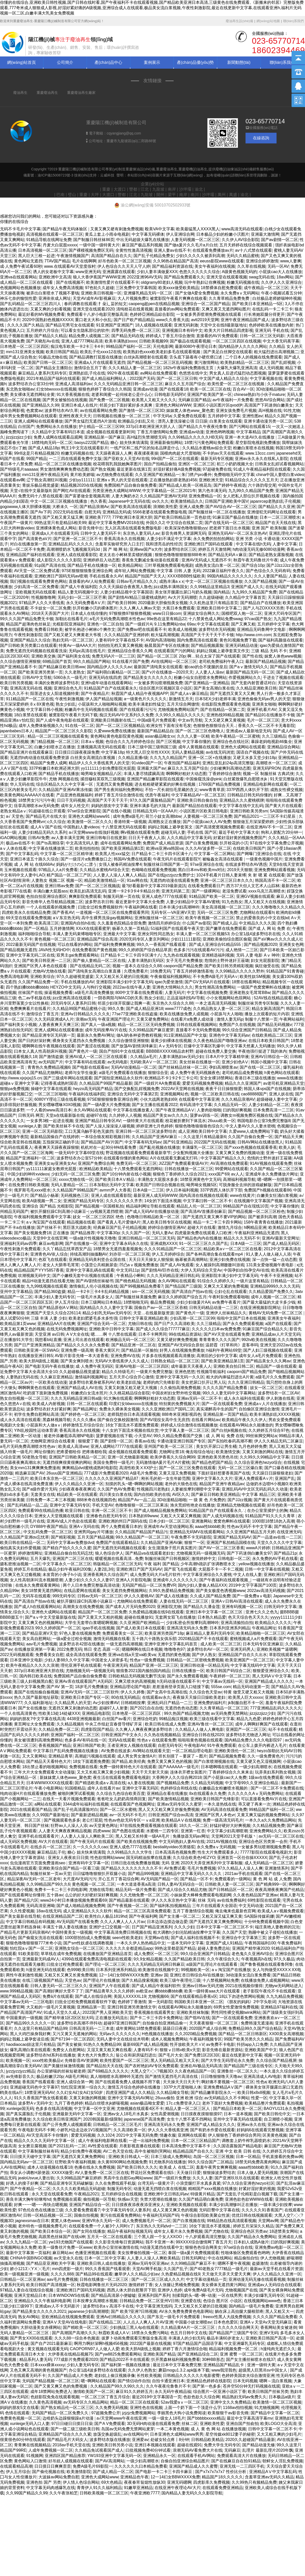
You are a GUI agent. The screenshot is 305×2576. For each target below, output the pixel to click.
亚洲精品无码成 (116, 512)
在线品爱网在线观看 (82, 1590)
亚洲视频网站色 (174, 1094)
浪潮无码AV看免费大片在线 (197, 2450)
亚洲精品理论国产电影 (130, 1687)
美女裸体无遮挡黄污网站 (223, 2285)
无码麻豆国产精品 (194, 400)
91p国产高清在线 (50, 565)
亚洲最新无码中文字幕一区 (76, 2114)
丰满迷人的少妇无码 (186, 2338)
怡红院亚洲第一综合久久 (83, 2087)
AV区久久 (180, 1494)
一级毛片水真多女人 (95, 1297)
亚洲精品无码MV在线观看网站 (197, 1532)
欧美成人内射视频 (48, 1404)
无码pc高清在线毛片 (87, 651)
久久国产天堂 (234, 1932)
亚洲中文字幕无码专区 (70, 1505)
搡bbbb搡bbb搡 (168, 1991)
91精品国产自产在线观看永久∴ (217, 1510)
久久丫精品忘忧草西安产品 (66, 1249)
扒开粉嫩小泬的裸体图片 (95, 608)
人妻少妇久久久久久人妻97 (89, 1580)
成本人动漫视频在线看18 (49, 2167)
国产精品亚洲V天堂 (39, 1633)
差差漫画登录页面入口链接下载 (180, 1687)
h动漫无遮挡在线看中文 (161, 2247)
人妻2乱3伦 (104, 1569)
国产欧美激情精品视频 (168, 1799)
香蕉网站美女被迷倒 (278, 2327)
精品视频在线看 (81, 1222)
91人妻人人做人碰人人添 (268, 1254)
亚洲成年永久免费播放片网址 (271, 1174)
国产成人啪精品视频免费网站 (160, 1510)
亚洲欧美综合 (42, 976)
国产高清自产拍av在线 (192, 1291)
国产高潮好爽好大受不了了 (59, 1991)
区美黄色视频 (275, 2135)
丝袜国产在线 (30, 992)
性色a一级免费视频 (147, 1660)
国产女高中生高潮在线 (167, 1692)
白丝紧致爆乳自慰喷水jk (245, 779)
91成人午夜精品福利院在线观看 (262, 469)
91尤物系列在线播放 (167, 2162)
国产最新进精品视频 (89, 1815)
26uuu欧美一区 (221, 1121)
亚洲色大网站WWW (173, 405)
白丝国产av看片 (116, 1719)
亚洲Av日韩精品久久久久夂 (85, 1014)
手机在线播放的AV (77, 982)
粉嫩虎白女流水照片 (89, 1393)
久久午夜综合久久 (223, 1959)
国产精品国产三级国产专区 (233, 2333)
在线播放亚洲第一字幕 (34, 1649)
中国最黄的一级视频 (24, 2018)
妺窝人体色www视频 (283, 656)
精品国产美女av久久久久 (165, 1115)
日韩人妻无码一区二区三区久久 (58, 1986)
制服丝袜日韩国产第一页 (166, 864)
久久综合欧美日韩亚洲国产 (57, 2119)
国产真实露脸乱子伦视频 (28, 2114)
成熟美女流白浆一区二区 (217, 565)
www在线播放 (289, 1078)
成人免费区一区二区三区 (156, 1954)
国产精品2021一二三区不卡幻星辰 (265, 816)
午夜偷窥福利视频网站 (170, 976)
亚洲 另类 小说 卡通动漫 (258, 539)
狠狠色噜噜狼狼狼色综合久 (199, 1126)
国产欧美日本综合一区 (50, 2231)
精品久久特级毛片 (118, 1371)
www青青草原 (212, 789)
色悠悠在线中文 (193, 373)
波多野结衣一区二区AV (278, 1393)
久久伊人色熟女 (142, 2370)
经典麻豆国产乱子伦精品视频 (119, 1227)
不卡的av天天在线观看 (223, 453)
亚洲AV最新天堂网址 (280, 1238)
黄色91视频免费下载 (237, 640)
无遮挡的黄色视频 (174, 1654)
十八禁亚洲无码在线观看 (123, 827)
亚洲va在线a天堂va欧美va (132, 1654)
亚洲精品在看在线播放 (167, 1793)
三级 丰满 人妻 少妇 (49, 1318)
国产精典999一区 (271, 1884)
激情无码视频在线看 (111, 1638)
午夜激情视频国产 (72, 256)
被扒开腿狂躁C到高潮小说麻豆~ (59, 1211)
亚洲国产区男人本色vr (215, 1815)
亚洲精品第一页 (91, 2007)
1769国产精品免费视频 (220, 784)
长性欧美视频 (149, 2375)
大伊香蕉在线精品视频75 (70, 2354)
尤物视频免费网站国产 (178, 709)
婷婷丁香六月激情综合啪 (184, 2349)
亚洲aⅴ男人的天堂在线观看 (122, 480)
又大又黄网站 (34, 1756)
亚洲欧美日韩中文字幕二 (218, 608)
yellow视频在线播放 (256, 1564)
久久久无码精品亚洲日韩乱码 (173, 1275)
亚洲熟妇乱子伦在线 (87, 373)
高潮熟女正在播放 (164, 822)
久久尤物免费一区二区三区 (144, 1895)
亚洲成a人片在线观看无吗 (55, 533)
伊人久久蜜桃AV (139, 1596)
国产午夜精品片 (95, 693)
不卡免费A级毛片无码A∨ (215, 976)
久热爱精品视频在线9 (180, 2274)
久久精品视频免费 (268, 1825)
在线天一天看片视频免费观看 (68, 1799)
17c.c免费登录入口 (183, 2103)
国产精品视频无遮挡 (18, 950)
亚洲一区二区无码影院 (42, 1131)
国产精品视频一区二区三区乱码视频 (159, 362)
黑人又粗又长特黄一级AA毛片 (143, 1836)
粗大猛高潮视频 (165, 635)
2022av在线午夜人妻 (131, 987)
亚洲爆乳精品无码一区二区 (148, 293)
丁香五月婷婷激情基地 (193, 971)
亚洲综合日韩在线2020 (203, 1735)
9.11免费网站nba (169, 624)
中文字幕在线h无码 (253, 544)
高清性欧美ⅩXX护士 (138, 1468)
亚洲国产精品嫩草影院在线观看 (155, 779)
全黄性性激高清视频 (133, 250)
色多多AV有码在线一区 (85, 1740)
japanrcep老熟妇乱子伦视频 (275, 501)
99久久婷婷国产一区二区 (58, 1628)
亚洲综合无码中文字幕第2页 (132, 1094)
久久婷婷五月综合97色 (268, 1430)
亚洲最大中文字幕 (119, 934)
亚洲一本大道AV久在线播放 (250, 437)
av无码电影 (118, 1062)
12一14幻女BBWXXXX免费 (124, 1975)
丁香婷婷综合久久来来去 (230, 1772)
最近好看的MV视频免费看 (41, 314)
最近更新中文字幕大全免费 (139, 902)
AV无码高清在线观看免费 (224, 1809)
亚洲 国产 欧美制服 (269, 528)
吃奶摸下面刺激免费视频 (46, 1393)
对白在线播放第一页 (28, 544)
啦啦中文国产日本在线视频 (241, 1318)
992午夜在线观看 (123, 373)
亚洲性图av (252, 416)
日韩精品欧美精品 (207, 2439)
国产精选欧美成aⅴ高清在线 (100, 1783)
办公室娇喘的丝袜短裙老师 (61, 2071)
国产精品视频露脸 (207, 645)
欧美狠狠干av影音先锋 (228, 2413)
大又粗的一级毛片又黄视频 (50, 2007)
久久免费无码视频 (111, 2407)
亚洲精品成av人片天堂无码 (275, 1334)
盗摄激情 (260, 2263)
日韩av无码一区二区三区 (99, 1596)
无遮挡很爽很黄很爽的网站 (66, 1462)
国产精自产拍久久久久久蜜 (66, 1548)
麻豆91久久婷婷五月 (134, 2391)
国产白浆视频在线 (189, 2220)
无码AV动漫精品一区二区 (134, 1067)
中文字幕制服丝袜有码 (38, 2151)
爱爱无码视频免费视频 (202, 1083)
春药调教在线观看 (80, 304)
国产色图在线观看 (128, 1831)
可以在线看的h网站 (74, 944)
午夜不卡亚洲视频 (276, 1275)
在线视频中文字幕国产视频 (258, 1201)
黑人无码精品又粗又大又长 (174, 2060)
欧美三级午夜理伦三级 (180, 1980)
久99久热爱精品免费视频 (171, 1590)
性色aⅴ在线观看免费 (156, 1740)
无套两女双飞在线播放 (175, 1617)
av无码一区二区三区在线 (281, 1836)
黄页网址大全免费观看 (34, 1724)
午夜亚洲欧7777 (145, 2493)
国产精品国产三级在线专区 (248, 2066)
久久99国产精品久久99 (27, 2493)
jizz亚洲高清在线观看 (72, 998)
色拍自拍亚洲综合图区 (46, 896)
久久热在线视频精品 (162, 1735)
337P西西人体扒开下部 (247, 789)
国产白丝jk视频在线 (229, 1430)
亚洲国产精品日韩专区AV (98, 1121)
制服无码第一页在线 (121, 896)
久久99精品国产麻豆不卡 (193, 2263)
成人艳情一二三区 (241, 950)
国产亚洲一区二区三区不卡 (77, 539)
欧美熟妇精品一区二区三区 (244, 362)
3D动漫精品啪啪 (172, 1500)
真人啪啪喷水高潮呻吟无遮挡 (116, 2076)
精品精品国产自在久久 (193, 2151)
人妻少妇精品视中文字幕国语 (126, 592)
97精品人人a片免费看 (58, 870)
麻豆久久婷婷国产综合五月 (182, 1297)
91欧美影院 (28, 1954)
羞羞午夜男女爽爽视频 (216, 2167)
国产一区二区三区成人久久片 (157, 2279)
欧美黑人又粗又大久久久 (154, 400)
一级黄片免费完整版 (154, 1371)
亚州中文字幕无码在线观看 (237, 2119)
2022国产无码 (142, 378)
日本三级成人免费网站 (171, 2156)
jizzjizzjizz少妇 (19, 437)
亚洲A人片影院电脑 (133, 1580)
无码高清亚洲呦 (40, 1905)
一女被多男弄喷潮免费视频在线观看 (209, 314)
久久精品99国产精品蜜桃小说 (79, 1008)
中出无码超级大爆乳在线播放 (142, 239)
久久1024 (105, 2135)
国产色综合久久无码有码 (268, 571)
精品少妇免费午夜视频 (80, 2151)
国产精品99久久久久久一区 (30, 2023)
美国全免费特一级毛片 (113, 1462)
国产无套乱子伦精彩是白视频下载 (247, 2194)
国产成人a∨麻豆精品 (189, 693)
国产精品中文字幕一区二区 (275, 2413)
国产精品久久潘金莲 (201, 1606)
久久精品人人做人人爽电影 (199, 1729)
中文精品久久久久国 (257, 923)
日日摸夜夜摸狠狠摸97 (201, 2114)
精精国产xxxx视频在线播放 (212, 2188)
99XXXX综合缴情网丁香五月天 (204, 2242)
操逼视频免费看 (58, 992)
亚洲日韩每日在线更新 (106, 838)
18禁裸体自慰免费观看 (221, 288)
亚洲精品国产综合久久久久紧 (64, 2434)
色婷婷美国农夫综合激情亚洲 (248, 2375)
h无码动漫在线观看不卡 (178, 1681)
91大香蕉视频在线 (72, 394)
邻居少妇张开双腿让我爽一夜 (124, 1003)
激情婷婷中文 (203, 1558)
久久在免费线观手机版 (115, 2183)
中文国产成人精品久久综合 (223, 378)
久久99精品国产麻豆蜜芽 (151, 1030)
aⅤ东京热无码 (66, 918)
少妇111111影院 (186, 939)
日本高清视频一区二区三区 (42, 250)
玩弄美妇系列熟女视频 (275, 1772)
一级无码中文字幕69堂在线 (79, 1153)
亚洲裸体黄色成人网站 (56, 528)
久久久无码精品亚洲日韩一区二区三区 (128, 384)
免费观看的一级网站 (233, 1879)
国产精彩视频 (63, 1537)
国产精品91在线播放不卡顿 (270, 715)
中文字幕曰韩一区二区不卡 (207, 1201)
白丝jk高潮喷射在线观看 (145, 357)
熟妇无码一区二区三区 (72, 640)
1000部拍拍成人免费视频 (87, 1937)
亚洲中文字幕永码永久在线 (123, 1243)
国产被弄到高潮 (262, 1217)
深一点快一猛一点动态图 (274, 1259)
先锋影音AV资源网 (81, 2060)
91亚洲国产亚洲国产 (114, 325)
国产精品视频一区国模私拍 (99, 1206)
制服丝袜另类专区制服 (258, 1003)
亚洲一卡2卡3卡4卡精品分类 (134, 891)
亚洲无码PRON (267, 768)
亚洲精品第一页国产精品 (225, 1414)
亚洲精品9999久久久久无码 (275, 1286)
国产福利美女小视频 (18, 1024)
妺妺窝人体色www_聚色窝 (190, 410)
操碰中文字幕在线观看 (51, 1088)
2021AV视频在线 (221, 1841)
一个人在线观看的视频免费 (51, 907)
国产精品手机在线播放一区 (91, 565)
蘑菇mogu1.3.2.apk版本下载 (184, 2370)
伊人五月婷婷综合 (168, 1254)
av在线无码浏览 (220, 752)
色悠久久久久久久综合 (199, 272)
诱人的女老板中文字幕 (53, 272)
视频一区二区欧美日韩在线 (214, 1094)
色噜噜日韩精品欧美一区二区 (154, 1217)
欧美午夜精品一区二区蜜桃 (235, 736)
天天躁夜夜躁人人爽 (113, 453)
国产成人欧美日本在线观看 (140, 1628)
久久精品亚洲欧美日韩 (256, 688)
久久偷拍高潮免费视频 (180, 1388)
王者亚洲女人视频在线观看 (131, 1745)
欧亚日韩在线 (77, 1510)
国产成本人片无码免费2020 (130, 1606)
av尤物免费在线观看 (114, 474)
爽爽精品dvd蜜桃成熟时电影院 (89, 1468)
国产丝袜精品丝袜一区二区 (182, 1067)
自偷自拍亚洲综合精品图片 (185, 2461)
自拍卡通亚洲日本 (168, 2381)
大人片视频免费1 (132, 298)
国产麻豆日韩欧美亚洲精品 (215, 1494)
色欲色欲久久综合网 (201, 2397)
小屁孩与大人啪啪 (226, 1014)
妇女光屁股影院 (265, 960)
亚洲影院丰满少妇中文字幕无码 (124, 982)
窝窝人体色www (65, 2220)
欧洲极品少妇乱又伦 (137, 421)
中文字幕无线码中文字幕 (253, 1665)
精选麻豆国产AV (29, 1473)
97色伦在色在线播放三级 (40, 2210)
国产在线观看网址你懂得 (22, 1895)
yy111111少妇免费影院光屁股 (108, 768)
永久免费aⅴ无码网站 (239, 293)
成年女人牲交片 (75, 805)
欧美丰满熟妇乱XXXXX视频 (275, 1414)
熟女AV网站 (28, 2317)
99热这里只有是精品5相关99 (60, 522)
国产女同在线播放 (89, 2231)
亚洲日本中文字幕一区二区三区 (214, 1612)
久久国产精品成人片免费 (70, 2375)
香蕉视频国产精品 (54, 1745)
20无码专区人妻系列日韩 (73, 1003)
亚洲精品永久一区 (159, 2455)
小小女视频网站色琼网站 (229, 998)
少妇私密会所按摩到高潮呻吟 (192, 1622)
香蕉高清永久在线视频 (124, 539)
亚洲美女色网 (291, 944)
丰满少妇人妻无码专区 (54, 1297)
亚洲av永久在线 (251, 2124)
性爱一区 (259, 2098)
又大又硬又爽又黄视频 (224, 720)
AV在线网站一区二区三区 (174, 661)
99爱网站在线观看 (231, 1169)
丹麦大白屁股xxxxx (60, 245)
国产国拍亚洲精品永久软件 (118, 1078)
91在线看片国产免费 (130, 661)
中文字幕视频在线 (266, 378)
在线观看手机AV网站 (196, 2455)
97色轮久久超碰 (99, 288)
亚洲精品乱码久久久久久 (70, 544)
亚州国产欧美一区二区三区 (169, 1446)
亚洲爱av (140, 2439)
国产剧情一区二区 (116, 1441)
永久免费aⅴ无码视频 (216, 1847)
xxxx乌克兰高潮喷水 (266, 891)
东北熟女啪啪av (20, 389)
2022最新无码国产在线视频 (31, 944)
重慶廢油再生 (47, 93)
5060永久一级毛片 (70, 677)
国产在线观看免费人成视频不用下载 (128, 2082)
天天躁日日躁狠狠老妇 (272, 1473)
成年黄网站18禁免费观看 (138, 2028)
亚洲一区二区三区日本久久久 (226, 880)
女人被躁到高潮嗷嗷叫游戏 (219, 1265)
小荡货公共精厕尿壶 (99, 1265)
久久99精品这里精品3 (209, 587)
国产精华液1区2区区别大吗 (69, 2018)
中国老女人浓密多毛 (109, 1660)
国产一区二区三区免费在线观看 (187, 1468)
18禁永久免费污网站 (150, 2333)
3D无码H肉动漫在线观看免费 (153, 2423)
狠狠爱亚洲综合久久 (271, 1671)
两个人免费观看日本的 (121, 1526)
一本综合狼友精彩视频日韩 (105, 1137)
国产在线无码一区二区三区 (229, 522)
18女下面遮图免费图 (91, 1761)
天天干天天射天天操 (150, 1772)
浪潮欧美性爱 (165, 506)
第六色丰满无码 (212, 490)
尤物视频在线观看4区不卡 (139, 2108)
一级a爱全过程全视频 (71, 1638)
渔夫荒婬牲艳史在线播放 (192, 1505)
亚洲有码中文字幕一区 (88, 1863)
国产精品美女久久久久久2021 (39, 2311)
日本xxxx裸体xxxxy (47, 2365)
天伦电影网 (163, 346)
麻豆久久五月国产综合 (185, 384)
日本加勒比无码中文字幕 (111, 1185)
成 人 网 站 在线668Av (34, 864)
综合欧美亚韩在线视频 (20, 1142)
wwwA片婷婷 (258, 1548)
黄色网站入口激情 (30, 2461)
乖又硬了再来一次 (254, 1804)
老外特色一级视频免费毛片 (42, 2226)
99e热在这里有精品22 (167, 619)
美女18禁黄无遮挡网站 (41, 1590)
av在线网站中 (136, 2434)
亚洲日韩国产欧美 (89, 1745)
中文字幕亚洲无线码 (154, 2306)
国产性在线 (252, 656)
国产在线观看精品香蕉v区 (194, 1996)
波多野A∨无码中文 (35, 2103)
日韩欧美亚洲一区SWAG (36, 1350)
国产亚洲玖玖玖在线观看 (237, 2178)
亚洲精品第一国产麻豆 (104, 437)
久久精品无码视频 (207, 1783)
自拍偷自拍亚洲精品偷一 (164, 2023)
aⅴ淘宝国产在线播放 (231, 1970)
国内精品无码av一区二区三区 (26, 2162)
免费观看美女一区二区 (122, 1633)
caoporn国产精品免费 (183, 966)
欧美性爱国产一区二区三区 (124, 2060)
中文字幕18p (112, 752)
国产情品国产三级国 (183, 1286)
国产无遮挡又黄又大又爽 (232, 693)
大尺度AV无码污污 (79, 1879)
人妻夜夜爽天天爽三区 (58, 1024)
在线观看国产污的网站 (174, 651)
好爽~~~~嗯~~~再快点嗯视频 (40, 2204)
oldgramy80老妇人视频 (161, 282)
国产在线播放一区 (81, 1243)
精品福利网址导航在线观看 (150, 1206)
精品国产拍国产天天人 (145, 576)
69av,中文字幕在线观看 (208, 624)
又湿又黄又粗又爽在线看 (109, 2050)
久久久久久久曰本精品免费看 (140, 2466)
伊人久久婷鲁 (132, 1692)
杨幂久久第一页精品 (130, 928)
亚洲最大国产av (151, 768)
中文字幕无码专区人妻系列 (126, 2210)
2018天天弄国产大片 (50, 613)
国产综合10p (253, 565)
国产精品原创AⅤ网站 (58, 1307)
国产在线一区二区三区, (260, 1067)
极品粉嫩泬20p (50, 2076)
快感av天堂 (128, 2199)
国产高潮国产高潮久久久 (74, 2333)
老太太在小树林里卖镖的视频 (126, 555)
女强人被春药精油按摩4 (120, 864)
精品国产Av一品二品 (136, 1500)
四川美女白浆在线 (115, 1494)
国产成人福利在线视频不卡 (195, 1937)
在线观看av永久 (156, 1697)
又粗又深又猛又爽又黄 (222, 1916)
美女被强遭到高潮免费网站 (38, 1740)
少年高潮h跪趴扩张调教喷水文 (208, 1564)
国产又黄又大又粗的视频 (100, 1617)
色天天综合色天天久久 (248, 1617)
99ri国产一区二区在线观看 (175, 458)
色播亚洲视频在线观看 (95, 2253)
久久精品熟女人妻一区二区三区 (221, 1008)
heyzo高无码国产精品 (93, 1088)
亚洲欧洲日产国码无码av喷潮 (60, 576)
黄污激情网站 (206, 362)
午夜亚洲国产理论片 (116, 1019)
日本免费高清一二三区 (273, 1110)
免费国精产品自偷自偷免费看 (130, 485)
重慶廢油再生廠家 (81, 93)
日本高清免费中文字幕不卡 (186, 2146)
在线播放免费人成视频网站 (265, 1980)
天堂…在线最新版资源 (153, 1313)
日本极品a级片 (282, 2397)
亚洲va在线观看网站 (18, 277)
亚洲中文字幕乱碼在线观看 (90, 1270)
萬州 (222, 194)
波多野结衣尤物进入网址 (248, 1735)
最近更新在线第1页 (134, 469)
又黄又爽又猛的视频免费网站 (263, 1815)
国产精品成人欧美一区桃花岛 (185, 485)
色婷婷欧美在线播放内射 (271, 325)
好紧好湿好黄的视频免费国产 (239, 838)
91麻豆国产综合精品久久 (265, 1329)
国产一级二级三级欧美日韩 (75, 2429)
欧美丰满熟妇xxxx (121, 341)
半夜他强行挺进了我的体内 (262, 1051)
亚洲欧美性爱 (212, 2423)
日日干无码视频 (71, 800)
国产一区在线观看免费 (222, 1404)
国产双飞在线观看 (180, 1569)
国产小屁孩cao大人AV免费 (207, 822)
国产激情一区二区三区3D (141, 410)
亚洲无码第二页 (175, 891)
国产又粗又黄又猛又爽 (62, 517)
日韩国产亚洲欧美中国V (226, 501)
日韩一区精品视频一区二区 (47, 2215)
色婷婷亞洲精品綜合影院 (152, 314)
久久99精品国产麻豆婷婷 (79, 2178)
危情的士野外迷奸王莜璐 (226, 960)
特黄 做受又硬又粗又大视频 (248, 1692)
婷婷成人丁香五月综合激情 (170, 336)
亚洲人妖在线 (281, 1094)
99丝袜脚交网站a (261, 1436)
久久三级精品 (274, 736)
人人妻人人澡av (209, 672)
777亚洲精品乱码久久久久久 (276, 1708)
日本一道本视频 (238, 2114)
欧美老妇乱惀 (129, 1382)
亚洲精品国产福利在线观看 (30, 555)
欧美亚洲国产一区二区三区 (249, 1660)
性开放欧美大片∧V (187, 2044)
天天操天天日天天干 (181, 2082)
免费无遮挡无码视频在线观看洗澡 (36, 651)
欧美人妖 (287, 1147)
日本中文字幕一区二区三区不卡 (224, 1927)
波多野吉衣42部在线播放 (81, 1644)
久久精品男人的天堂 (72, 1703)
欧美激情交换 (228, 1452)
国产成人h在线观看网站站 (37, 1606)
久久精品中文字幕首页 (245, 597)
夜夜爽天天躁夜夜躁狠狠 (56, 1147)
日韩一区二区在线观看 (87, 1404)
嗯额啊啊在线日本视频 (142, 1649)
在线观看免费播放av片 (212, 250)
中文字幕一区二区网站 (214, 854)
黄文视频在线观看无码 (47, 2349)
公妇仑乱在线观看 (230, 1291)
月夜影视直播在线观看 (139, 2146)
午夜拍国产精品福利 (182, 763)
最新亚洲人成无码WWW (155, 1195)
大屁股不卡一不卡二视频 (220, 1569)
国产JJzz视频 (239, 1500)
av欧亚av (144, 1991)
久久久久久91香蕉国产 (262, 2210)
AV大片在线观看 (53, 1841)
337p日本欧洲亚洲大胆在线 (39, 1671)
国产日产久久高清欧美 (174, 1323)
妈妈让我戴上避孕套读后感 (24, 2039)
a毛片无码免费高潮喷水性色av (117, 619)
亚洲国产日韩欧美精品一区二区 (77, 1457)
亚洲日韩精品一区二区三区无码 (146, 1238)
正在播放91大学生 (16, 1339)
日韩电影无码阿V (170, 394)
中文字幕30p (108, 1233)
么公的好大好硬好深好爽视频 (91, 1895)
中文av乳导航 (190, 720)
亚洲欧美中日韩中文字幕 (111, 1329)
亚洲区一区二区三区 (196, 464)
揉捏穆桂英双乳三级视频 (102, 779)
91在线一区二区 (79, 725)
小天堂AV (142, 1436)
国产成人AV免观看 (177, 1265)
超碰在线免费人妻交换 (215, 1051)
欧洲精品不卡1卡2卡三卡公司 (171, 1078)
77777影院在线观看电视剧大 (266, 1852)
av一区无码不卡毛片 (128, 1815)
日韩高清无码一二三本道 (91, 2028)
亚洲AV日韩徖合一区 (269, 1056)
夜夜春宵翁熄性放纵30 (144, 2482)
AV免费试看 (175, 1868)
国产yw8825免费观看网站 (118, 2354)
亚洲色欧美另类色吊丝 (217, 1457)
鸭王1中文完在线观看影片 (84, 448)
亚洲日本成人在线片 (79, 405)
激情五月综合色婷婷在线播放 (134, 2087)
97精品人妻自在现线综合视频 (27, 2290)
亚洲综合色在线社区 (230, 741)
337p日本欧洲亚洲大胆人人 (151, 426)
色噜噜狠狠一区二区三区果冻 (141, 1505)
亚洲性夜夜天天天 (75, 416)
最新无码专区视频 (217, 458)
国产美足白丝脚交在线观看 (227, 352)
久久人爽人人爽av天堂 (139, 608)
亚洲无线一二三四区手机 (242, 2466)
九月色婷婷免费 (252, 1446)
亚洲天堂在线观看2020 (93, 309)
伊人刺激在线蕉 (280, 1398)
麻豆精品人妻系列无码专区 (42, 373)
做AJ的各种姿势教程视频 (139, 1035)
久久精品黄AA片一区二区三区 (188, 2327)
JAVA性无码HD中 (54, 950)
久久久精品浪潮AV (238, 1099)
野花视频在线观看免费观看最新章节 (138, 1153)
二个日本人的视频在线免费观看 (253, 357)
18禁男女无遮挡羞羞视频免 (117, 1249)
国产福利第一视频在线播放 (126, 2365)
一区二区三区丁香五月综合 (105, 2397)
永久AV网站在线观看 (92, 1110)
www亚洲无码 (88, 272)
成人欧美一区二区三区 (220, 1644)
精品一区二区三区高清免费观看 (142, 1911)
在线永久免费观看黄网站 (38, 1585)
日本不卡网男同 (152, 1334)
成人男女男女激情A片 (137, 1756)
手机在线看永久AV (106, 576)
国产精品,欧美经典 (128, 1761)
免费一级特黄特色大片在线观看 (127, 1767)
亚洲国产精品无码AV (232, 1537)
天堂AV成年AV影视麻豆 (94, 298)
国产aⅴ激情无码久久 (248, 667)
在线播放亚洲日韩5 (35, 1355)
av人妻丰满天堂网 (67, 838)
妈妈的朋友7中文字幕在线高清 (37, 1719)
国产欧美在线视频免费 (136, 1841)
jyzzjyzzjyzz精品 (20, 2071)
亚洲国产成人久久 (247, 587)
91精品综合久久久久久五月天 (251, 480)
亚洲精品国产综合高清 (97, 939)
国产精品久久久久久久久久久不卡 (131, 1868)
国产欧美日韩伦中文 (272, 2114)
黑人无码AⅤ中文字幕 (272, 1676)
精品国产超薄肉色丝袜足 (28, 624)
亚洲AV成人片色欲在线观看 (71, 1521)
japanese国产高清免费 (144, 2119)
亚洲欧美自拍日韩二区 (233, 1366)
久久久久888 (62, 2274)
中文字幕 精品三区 (258, 1494)
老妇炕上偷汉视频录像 (114, 2375)
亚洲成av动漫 (145, 389)
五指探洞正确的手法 (60, 1142)
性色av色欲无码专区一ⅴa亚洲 (132, 1820)
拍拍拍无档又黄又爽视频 (120, 645)
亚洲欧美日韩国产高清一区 (270, 2338)
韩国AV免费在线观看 (132, 859)
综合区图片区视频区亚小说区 (165, 688)
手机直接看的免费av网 (282, 2156)
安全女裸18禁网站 (216, 1078)
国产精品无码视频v (274, 1024)
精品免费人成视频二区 (89, 336)
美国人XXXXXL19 (130, 1996)
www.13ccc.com (259, 453)
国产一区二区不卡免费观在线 (277, 1788)
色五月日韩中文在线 (188, 2333)
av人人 (237, 1174)
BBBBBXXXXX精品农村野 (170, 1051)
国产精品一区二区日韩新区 (242, 2034)
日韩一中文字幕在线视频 (267, 1569)
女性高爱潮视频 (164, 2114)
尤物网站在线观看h (256, 912)
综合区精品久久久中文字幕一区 (65, 784)
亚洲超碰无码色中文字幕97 (34, 2087)
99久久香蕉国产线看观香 (107, 2269)
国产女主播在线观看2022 (155, 1105)
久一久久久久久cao (90, 1847)
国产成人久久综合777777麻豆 (163, 1329)
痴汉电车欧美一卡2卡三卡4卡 (77, 346)
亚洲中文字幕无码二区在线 (30, 955)
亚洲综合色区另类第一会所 (263, 1841)
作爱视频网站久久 (244, 677)
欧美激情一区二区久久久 (89, 822)
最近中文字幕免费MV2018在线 (116, 522)
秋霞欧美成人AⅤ (114, 2333)
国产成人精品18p (43, 448)
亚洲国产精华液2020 (251, 1948)
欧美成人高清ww (73, 1446)
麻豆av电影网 (51, 1243)
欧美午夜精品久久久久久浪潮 (32, 1665)
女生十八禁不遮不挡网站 (189, 2119)
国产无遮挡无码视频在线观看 (119, 1548)
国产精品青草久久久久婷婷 (109, 1991)
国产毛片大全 (170, 2055)
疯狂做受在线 (267, 966)
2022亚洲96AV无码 (144, 277)
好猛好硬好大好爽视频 (230, 1825)
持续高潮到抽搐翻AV (89, 1254)
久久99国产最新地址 (50, 1815)
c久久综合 (56, 822)
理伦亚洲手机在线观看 (80, 1665)
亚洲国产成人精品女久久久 (210, 2124)
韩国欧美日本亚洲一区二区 (198, 2002)
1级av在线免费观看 (265, 1777)
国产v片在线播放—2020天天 (167, 672)
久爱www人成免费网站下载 (253, 1131)
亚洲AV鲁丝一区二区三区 (210, 1724)
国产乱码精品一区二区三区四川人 (31, 304)
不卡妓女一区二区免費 (50, 608)
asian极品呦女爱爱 (147, 2103)
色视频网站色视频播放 (20, 288)
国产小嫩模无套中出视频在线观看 (83, 1275)
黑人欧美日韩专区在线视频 (166, 1222)
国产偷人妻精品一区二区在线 (99, 960)
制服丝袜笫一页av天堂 (50, 1873)
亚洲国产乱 (285, 1478)
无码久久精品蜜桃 (242, 256)
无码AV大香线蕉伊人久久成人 (122, 1361)
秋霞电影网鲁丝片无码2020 (102, 2285)
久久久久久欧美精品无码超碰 (78, 2188)
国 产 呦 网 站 (115, 549)
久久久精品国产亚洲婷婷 (126, 635)
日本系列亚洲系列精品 (229, 1628)
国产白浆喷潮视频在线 (214, 1761)
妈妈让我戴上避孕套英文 (171, 827)
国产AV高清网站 (110, 2461)
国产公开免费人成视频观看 (66, 2124)
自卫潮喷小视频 (278, 2119)
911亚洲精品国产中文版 (185, 1035)
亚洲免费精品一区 (205, 496)
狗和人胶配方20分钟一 (281, 832)
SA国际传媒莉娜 (259, 1916)
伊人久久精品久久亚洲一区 (79, 1484)
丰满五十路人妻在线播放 (64, 1927)
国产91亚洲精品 (177, 1142)
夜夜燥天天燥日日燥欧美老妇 (199, 1697)
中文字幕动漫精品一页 (206, 2279)
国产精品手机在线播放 (58, 773)
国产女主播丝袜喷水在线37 (250, 2359)
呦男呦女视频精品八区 (101, 773)
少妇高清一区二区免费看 (36, 587)
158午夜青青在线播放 (263, 1222)
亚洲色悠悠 (185, 1371)
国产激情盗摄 (51, 1056)
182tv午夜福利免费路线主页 (189, 368)
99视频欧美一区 (195, 1970)
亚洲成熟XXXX (163, 1243)
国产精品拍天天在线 (104, 2066)
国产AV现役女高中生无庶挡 (165, 1420)
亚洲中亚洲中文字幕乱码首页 (171, 1644)
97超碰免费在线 (217, 469)
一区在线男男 (230, 2295)
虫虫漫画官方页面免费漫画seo (38, 1863)
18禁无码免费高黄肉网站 (257, 2162)
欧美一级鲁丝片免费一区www (65, 2247)
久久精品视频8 (69, 1724)
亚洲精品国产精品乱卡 (224, 2365)
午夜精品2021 (86, 2194)
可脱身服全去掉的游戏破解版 (245, 1185)
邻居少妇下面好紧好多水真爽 (126, 405)
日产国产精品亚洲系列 (152, 1927)
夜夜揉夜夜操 (146, 453)
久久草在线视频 (251, 266)
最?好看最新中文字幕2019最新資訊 (154, 886)
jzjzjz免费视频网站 (138, 2413)
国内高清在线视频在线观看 (203, 1195)
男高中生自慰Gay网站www (127, 2178)
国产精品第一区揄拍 (139, 1350)
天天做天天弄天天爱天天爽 (226, 2274)
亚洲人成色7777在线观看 (164, 896)
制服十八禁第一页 (261, 1019)
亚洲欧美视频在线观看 (186, 2204)
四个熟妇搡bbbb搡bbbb (27, 987)
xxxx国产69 (218, 1174)
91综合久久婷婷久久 (215, 1281)
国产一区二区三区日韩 (177, 378)
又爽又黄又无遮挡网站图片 (226, 309)
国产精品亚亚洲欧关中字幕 (50, 2263)
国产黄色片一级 (83, 1051)
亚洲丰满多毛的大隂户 (150, 805)
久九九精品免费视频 (284, 1996)
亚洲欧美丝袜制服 (192, 2012)
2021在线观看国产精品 (31, 1809)
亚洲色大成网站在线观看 (243, 747)
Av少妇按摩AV (106, 1703)
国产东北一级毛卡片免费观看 (174, 2317)
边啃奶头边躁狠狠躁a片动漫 (68, 2418)
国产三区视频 (168, 741)
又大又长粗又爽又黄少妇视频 (103, 1772)
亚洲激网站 (201, 1521)
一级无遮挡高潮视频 (124, 1644)
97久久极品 (284, 1959)
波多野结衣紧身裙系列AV (92, 1382)
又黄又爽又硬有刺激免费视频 (116, 229)
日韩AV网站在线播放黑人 (260, 1142)
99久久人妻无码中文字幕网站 (229, 1393)
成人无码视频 (271, 368)
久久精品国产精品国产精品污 (141, 1532)
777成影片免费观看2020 (106, 1473)
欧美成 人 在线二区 (176, 2167)
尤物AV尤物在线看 (49, 971)
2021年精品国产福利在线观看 (53, 378)
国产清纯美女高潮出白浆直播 (95, 971)
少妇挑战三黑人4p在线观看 (134, 2327)
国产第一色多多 (206, 2386)
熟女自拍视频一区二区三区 (24, 1398)
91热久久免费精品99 (102, 2044)
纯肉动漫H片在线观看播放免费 (28, 1793)
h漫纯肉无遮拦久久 (278, 2349)
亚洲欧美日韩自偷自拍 (197, 800)
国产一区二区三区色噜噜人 (199, 731)
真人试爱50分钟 (14, 1318)
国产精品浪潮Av (94, 506)
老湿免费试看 (234, 891)
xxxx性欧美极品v (47, 2060)
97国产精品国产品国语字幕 (197, 2343)
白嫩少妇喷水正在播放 (54, 747)
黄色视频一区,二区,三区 (93, 1884)
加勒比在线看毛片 (71, 619)
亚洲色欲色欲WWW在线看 (249, 2199)
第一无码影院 (160, 2002)
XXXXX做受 (62, 2172)
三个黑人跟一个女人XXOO (158, 2237)
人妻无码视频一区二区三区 (195, 239)
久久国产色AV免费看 (116, 1489)
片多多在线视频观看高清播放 (168, 1355)
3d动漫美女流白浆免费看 (248, 1975)
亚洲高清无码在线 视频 (31, 688)
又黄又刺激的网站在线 (262, 1452)
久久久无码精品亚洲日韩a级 (76, 1398)
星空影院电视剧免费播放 (257, 442)
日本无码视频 (245, 2381)
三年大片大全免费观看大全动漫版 (44, 1772)
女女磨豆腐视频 (32, 2146)
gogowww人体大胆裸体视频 (25, 506)
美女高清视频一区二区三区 (225, 907)
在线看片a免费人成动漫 (193, 1019)
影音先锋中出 (91, 528)
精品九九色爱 (248, 1719)
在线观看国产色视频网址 (132, 1804)
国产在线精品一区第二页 (222, 709)
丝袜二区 (189, 2423)
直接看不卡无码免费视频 (198, 1030)
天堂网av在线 (156, 1937)
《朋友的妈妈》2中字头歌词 (250, 2002)
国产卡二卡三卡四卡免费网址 (156, 2018)
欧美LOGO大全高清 (278, 2423)
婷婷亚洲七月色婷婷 (154, 1126)
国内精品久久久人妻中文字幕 (106, 1307)
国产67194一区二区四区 (73, 2039)
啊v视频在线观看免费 (139, 832)
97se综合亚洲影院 (84, 811)
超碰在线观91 (189, 2445)
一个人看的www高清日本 (49, 1110)
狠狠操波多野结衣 (219, 2172)
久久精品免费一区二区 (58, 1729)
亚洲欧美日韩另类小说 (112, 2445)
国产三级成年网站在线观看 (67, 1078)
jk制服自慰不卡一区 (246, 1703)
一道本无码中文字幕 (185, 1943)
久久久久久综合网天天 (238, 2327)
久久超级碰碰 (211, 597)
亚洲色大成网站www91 (89, 816)
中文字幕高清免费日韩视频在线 (122, 1932)
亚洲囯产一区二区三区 (246, 1729)
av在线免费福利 (231, 1900)
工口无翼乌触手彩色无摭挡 (89, 1131)
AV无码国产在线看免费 (77, 1921)
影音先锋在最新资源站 (222, 2050)
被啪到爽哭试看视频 (76, 1793)
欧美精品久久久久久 (273, 1622)
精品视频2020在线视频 (81, 485)
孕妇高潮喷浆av (223, 1067)
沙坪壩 (185, 189)
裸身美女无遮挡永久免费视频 (79, 1040)
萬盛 (233, 194)
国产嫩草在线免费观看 (226, 928)
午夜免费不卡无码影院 (191, 1537)
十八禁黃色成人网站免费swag (215, 619)
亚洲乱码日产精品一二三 (169, 1703)
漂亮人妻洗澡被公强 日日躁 (182, 421)
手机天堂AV (102, 1505)
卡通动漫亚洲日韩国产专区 (181, 1441)
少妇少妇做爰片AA (193, 1302)
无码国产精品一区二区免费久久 (60, 2413)
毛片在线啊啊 (84, 261)
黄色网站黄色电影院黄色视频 (116, 736)
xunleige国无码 (20, 2108)
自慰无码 (92, 512)
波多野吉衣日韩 (99, 902)
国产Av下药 (40, 512)
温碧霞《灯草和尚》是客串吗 (231, 1345)
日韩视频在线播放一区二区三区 (122, 416)
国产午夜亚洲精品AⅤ (175, 1110)
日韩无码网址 (193, 2258)
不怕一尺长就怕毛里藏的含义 (171, 789)
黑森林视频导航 (56, 1420)
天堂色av (73, 1980)
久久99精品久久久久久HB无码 (195, 437)
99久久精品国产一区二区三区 (142, 1537)
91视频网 (34, 2455)
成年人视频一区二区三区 (273, 1297)
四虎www (101, 1831)
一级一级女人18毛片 (166, 2418)
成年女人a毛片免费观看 (260, 1355)
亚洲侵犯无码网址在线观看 (271, 512)
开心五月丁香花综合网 (118, 1879)
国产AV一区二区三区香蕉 (221, 1548)
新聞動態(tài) (239, 62)
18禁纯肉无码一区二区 (52, 442)
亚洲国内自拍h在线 (77, 923)
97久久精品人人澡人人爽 (240, 1868)
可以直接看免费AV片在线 (264, 1799)
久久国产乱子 (175, 2269)
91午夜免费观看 (221, 1745)
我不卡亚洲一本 (159, 2242)
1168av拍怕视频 (238, 2407)
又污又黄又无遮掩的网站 (74, 2034)
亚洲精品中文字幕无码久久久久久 (192, 1873)
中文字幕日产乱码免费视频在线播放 (66, 1751)
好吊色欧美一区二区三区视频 (124, 261)
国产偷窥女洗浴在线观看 (40, 1937)
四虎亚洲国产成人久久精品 (130, 2092)
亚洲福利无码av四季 (18, 1243)
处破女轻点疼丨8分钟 (169, 2439)
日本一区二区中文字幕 (104, 2258)
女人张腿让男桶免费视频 (177, 2285)
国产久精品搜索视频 (139, 1980)
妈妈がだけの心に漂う (76, 864)
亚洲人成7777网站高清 (82, 341)
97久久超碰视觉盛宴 (75, 976)
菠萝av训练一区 (204, 1115)
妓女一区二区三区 (266, 1388)
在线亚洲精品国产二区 (62, 1916)
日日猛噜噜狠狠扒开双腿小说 (99, 1873)
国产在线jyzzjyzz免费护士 (171, 875)
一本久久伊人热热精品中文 (140, 1943)
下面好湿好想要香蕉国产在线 (223, 1473)
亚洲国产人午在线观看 (109, 1986)
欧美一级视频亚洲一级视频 (24, 2274)
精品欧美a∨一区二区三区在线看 (232, 1249)
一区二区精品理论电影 (192, 1751)
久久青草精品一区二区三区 (224, 1708)
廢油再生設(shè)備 (239, 21)
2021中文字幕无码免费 (137, 2135)
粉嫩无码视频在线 (243, 282)
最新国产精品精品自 (155, 731)
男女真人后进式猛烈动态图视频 (237, 373)
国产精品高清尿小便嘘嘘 (113, 2295)
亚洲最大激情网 (265, 234)
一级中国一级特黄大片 (99, 245)
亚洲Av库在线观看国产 (75, 1681)
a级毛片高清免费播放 (94, 992)
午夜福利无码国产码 (161, 2215)
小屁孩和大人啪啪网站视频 (102, 704)
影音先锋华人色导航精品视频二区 (52, 902)
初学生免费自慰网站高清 (36, 1414)
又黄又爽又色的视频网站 (40, 1622)
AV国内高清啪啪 (160, 640)
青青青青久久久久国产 (219, 1339)
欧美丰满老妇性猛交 (146, 704)
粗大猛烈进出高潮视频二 (276, 352)
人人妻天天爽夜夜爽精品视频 (64, 1831)
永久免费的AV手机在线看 (275, 1558)
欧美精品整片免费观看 (265, 2103)
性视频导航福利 (211, 1371)
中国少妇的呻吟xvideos (28, 1174)
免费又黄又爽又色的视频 (169, 1761)
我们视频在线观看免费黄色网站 (38, 581)
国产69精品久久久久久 (108, 2071)
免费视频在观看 (67, 2199)
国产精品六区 (26, 1900)
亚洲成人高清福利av (73, 384)
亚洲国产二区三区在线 (72, 1558)
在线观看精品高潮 (16, 2466)
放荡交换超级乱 (107, 2434)
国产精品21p (285, 1553)
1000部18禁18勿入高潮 (273, 1521)
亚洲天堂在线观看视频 (226, 277)
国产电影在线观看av (90, 1067)
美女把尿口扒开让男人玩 (203, 1382)
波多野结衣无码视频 (217, 629)
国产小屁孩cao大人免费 (225, 1777)
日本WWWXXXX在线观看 (49, 1783)
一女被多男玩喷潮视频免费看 (263, 1847)
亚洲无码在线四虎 (105, 677)
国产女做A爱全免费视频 (197, 293)
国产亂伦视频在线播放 (159, 1147)
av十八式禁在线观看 (253, 250)
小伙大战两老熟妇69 (158, 1099)
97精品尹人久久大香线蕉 (41, 603)
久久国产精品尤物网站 (42, 1072)
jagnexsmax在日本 (32, 2220)
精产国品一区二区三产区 (69, 875)
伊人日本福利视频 (182, 1190)
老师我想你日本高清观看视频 (133, 1414)
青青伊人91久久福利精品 (99, 2487)
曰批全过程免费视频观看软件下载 (85, 2002)
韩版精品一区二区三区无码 (117, 1564)
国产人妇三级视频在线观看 (267, 1350)
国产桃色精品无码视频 (135, 1281)
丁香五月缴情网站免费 (157, 432)
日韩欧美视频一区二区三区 (104, 2493)
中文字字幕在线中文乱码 (241, 805)
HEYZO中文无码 (65, 987)
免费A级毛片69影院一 (92, 2466)
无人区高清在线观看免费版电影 (134, 528)
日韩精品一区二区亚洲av (22, 2279)
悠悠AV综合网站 (270, 400)
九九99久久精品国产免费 (250, 490)
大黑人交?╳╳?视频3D (151, 2071)
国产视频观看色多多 (62, 1820)
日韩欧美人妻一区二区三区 (229, 1884)
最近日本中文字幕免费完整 (177, 2365)
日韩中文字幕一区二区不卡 (272, 2429)
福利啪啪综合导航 (34, 934)
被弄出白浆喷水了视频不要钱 (52, 293)
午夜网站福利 (291, 1019)
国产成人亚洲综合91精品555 (215, 944)
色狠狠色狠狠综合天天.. (214, 725)
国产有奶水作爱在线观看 (212, 2130)
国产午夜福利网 (143, 1916)
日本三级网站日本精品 (101, 1302)
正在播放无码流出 (111, 2018)
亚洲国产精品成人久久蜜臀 (193, 2466)
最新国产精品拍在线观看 (194, 805)
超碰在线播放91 (138, 1617)
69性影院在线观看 (264, 1900)
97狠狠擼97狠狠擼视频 (130, 613)
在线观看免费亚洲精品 (222, 2487)
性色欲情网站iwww (107, 1857)
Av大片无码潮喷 (182, 597)
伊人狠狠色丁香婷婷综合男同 (234, 2135)
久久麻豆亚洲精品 (56, 1377)
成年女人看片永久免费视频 (178, 2231)
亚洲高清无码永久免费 (187, 1628)
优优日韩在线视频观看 (252, 2215)
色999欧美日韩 (80, 1970)
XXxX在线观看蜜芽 (93, 928)
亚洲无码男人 (242, 1649)
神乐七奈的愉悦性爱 (18, 298)
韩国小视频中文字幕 (269, 1062)
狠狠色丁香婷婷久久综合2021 (180, 1174)
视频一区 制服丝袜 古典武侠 (268, 773)
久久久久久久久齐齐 (124, 1201)
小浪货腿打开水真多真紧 (198, 2183)
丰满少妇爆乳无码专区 (264, 2295)
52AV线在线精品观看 (273, 998)
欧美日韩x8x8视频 (253, 2092)
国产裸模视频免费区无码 (91, 250)
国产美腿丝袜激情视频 (63, 2066)
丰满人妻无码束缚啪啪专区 (76, 934)
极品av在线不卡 (20, 843)
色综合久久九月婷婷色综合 (129, 741)
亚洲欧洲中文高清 (55, 277)
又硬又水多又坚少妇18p (254, 757)
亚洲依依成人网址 (54, 298)
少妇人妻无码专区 (83, 2365)
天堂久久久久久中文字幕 (279, 1542)
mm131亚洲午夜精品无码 (45, 474)
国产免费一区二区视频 (109, 400)
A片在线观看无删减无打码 (174, 1158)
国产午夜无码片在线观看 (92, 1841)
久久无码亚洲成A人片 (54, 1019)
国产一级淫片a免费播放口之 (86, 859)
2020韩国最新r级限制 (102, 2119)
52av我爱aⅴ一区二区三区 (184, 2402)
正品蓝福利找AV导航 (185, 998)
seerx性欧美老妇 (127, 1937)
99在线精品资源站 (185, 1334)
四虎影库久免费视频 (211, 2482)
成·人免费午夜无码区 (94, 1366)
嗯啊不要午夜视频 (234, 2263)
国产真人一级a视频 (98, 1024)
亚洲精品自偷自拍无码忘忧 (68, 1553)
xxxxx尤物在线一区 (76, 1179)
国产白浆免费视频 (201, 843)
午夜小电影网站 (48, 1788)
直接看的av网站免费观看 (177, 309)
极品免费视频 (162, 1302)
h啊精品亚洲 (255, 1227)
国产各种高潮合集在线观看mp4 (215, 1254)
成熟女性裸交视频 (286, 789)
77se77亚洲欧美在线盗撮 (135, 1014)
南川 (195, 194)
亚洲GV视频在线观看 (255, 896)
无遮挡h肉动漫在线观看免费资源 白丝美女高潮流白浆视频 (63, 757)
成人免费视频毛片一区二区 (146, 2220)
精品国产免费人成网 (48, 763)
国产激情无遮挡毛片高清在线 (172, 2076)
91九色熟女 (232, 902)
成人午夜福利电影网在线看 (102, 2140)
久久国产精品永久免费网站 (251, 2237)
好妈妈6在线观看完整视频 (260, 2130)
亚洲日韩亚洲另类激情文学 (131, 2007)
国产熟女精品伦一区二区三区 (67, 2407)
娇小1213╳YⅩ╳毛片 (30, 2269)
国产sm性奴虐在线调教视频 (89, 1943)
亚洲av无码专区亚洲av (148, 2263)
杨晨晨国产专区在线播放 (166, 645)
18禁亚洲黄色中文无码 (200, 1179)
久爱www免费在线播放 (114, 731)
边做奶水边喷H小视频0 (267, 1484)
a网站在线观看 (47, 1804)
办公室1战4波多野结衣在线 (255, 934)
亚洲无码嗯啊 (179, 2482)
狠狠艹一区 (194, 1542)
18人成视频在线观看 (153, 325)
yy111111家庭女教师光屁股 (52, 1169)
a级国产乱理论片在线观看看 (212, 1964)
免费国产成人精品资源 (163, 843)
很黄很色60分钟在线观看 (22, 2439)
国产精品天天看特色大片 (48, 1761)
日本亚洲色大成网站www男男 (177, 2434)
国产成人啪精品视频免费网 (80, 1905)
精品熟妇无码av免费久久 (244, 2397)
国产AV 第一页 (60, 1687)
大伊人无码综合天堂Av (201, 1270)
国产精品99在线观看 (94, 2274)
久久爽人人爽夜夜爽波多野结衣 (144, 1729)
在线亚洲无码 (289, 1532)
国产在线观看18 (173, 389)
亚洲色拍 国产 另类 (43, 2482)
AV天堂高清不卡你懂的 (47, 2135)
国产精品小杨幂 (44, 1195)
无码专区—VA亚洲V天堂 (173, 912)
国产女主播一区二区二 (179, 1916)
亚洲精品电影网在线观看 (265, 784)
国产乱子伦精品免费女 (153, 256)
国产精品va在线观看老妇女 (149, 1553)
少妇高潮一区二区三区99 (192, 1318)
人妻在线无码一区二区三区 (184, 1601)
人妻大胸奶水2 (124, 496)
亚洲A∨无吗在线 (84, 1526)
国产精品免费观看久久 (184, 277)
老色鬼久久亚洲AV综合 (252, 1954)
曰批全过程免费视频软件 (100, 907)
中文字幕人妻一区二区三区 (184, 1430)
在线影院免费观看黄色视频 (225, 704)
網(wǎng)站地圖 (268, 21)
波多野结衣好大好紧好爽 (48, 1409)
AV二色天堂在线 (118, 2151)
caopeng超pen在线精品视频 (154, 304)
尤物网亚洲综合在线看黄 (53, 1441)
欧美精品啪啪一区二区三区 (260, 1633)
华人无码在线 (22, 784)
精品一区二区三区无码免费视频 (146, 1024)
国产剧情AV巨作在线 (160, 1270)
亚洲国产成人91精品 (224, 1943)
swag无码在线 (261, 277)
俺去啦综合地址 (200, 1452)
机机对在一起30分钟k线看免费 (109, 1147)
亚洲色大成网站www (99, 2477)
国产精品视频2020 (260, 944)
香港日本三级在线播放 (255, 1078)
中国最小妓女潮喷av (193, 2322)
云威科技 (107, 175)
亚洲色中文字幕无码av (229, 1035)
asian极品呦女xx (160, 736)
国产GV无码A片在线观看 (207, 982)
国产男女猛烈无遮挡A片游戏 (90, 421)
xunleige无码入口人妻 (30, 2423)
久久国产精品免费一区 (38, 982)
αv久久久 (160, 501)
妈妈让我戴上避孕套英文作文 (222, 651)
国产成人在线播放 (172, 1596)
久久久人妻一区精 (193, 736)
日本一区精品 (248, 2156)
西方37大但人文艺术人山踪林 (253, 886)
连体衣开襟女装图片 (188, 1772)
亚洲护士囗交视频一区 (109, 1927)
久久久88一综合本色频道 (77, 2338)
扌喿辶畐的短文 (112, 304)
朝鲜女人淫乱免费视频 (282, 2461)
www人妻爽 (290, 261)
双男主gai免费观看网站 (77, 955)
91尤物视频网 (266, 2407)
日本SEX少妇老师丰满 (215, 699)
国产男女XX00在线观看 (31, 2338)
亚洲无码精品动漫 (241, 645)
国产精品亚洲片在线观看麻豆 (26, 752)
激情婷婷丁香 (140, 2285)
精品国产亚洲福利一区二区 (30, 1158)
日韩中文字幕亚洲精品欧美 (143, 1318)
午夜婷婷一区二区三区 (229, 1676)
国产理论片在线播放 (101, 1980)
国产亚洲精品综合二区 (197, 2354)
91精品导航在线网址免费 (48, 239)
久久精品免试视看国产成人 (99, 2450)
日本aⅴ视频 (92, 741)
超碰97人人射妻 (113, 1708)
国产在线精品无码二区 (90, 966)
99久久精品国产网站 (91, 661)
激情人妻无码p (230, 1019)
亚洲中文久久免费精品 (230, 2402)
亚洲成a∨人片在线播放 (265, 1404)
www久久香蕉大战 (172, 320)
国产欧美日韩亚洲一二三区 (46, 960)
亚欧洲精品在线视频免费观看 (67, 2317)
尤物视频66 (158, 1996)
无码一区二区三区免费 (217, 912)
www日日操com (166, 613)
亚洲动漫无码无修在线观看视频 (256, 2279)
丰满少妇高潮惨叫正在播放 (233, 2204)
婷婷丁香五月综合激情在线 (119, 795)
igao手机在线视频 (98, 1628)
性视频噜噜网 (43, 597)
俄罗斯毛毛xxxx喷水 (32, 1190)
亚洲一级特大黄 (261, 2365)
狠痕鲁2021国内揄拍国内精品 (143, 1671)
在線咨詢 (261, 138)
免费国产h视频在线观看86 (268, 1190)
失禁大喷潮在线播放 (158, 2199)
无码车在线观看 (36, 1596)
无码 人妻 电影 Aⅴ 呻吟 (258, 955)
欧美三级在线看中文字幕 (212, 1719)
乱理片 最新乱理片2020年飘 (267, 2450)
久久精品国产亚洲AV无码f (163, 496)
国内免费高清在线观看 (197, 640)
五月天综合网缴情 (183, 704)
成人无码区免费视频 (18, 1841)
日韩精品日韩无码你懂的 (249, 795)
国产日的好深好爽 (34, 1040)
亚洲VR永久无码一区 (101, 2220)
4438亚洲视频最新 (83, 1719)
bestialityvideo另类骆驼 (174, 1847)
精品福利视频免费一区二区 (234, 2349)
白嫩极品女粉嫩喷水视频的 (224, 1788)
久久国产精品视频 (260, 581)
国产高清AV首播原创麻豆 (203, 1211)
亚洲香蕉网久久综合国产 (105, 1574)
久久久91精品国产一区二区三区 (173, 1249)
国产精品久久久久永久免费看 (82, 1345)
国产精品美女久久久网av (268, 1361)
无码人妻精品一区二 (69, 1185)
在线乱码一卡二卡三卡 (272, 309)
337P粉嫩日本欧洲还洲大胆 (54, 768)
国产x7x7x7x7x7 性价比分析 (221, 2471)
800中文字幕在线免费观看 (139, 992)
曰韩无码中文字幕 (280, 1606)
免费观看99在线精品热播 (40, 1510)
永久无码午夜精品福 (173, 2391)
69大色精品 (111, 2482)
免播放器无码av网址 (191, 1836)
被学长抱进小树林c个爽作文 (90, 629)
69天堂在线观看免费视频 (28, 918)
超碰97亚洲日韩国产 (122, 2023)
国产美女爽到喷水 (76, 1361)
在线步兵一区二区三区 (50, 1847)
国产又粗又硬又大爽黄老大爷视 (73, 635)
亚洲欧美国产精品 (159, 2354)
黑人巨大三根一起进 (36, 256)
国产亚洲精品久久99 (40, 405)
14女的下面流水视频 (162, 1201)
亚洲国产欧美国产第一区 (209, 394)
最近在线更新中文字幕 (242, 2055)
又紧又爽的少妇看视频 (50, 309)
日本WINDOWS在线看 (68, 2295)
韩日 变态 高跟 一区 (102, 1649)
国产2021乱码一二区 (67, 2146)
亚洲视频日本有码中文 (182, 330)
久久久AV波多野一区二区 (208, 848)
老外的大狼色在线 (181, 1484)
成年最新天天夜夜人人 (191, 1366)
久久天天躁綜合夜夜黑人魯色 (125, 587)
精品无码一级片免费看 (135, 1889)
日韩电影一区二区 (234, 1558)
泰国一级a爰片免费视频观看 (193, 2253)
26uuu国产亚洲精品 (64, 1473)
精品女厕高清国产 (268, 1008)
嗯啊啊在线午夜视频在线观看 (48, 1046)
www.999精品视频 (16, 1991)
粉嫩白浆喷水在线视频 (253, 448)
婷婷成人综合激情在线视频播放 (189, 1425)
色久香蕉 (98, 501)
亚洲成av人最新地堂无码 (248, 731)
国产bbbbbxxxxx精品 (206, 2418)
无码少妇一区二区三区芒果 (81, 597)
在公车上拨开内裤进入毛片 (262, 1745)
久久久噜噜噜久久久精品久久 (278, 907)
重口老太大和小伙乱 (93, 320)
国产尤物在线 (216, 2231)
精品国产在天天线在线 (275, 522)
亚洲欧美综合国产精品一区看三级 (68, 1868)
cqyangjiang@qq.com (124, 133)
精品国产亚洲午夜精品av (221, 1484)
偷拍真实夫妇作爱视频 (20, 1548)
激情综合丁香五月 (42, 1014)
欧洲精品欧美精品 (95, 1169)
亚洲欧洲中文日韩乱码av (166, 2194)
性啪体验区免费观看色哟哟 (245, 2253)
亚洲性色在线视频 (146, 2407)
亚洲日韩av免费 (59, 886)
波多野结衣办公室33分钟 (30, 384)
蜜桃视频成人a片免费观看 (253, 1638)
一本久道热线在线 (220, 1804)
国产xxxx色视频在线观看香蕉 (250, 1147)
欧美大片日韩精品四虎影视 (228, 330)
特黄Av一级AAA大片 (77, 645)
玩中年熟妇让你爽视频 (204, 282)
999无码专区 (63, 1596)
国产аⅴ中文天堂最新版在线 (50, 1617)
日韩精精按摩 (133, 1703)
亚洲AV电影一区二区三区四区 (142, 1366)
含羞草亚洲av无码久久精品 (269, 2477)
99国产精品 (36, 458)
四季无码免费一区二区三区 (135, 330)
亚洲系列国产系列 (154, 2295)
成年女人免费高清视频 (62, 288)
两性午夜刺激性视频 (24, 1975)
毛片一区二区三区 (263, 720)
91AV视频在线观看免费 (271, 1163)
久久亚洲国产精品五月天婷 (250, 1532)
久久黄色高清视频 (45, 2402)
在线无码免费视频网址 (67, 1329)
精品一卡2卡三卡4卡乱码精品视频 (98, 1291)
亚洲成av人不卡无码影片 (58, 2306)
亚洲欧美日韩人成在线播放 (101, 2263)
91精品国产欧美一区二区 (211, 896)
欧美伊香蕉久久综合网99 (172, 1457)
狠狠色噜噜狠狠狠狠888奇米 (180, 555)
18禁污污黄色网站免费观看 (209, 442)
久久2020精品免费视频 (196, 2034)
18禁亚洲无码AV (39, 2092)
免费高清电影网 (14, 976)
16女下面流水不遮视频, (210, 2226)
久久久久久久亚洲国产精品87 (112, 1478)
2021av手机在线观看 (244, 1873)
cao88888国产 (254, 1094)
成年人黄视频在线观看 (198, 747)
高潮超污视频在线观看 (95, 1756)
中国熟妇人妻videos (81, 827)
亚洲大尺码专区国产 (282, 613)
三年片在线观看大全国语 (214, 1905)
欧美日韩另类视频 (16, 683)
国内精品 (222, 592)
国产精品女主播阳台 (54, 368)
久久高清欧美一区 (129, 2130)
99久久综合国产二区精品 (210, 2162)
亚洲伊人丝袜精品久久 (226, 1313)
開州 (160, 194)
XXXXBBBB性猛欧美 (186, 576)
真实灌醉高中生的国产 (216, 1409)
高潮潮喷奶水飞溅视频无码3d (74, 549)
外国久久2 (155, 522)
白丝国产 (26, 426)
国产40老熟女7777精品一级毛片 (219, 2269)
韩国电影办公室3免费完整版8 (264, 1121)
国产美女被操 (69, 2044)
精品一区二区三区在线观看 (134, 2402)
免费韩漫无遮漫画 (257, 2023)
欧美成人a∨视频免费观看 (280, 1911)
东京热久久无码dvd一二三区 (161, 2226)
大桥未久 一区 (65, 506)
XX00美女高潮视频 (286, 2034)
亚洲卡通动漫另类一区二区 (268, 421)
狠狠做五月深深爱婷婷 (253, 822)
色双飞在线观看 (52, 1259)
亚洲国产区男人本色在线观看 (41, 966)
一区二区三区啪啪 (50, 1094)
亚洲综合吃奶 (145, 1719)
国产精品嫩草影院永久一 (213, 2092)
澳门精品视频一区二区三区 (54, 741)
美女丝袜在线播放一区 (199, 1062)
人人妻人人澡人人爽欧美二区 (86, 1836)
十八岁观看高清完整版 (205, 2237)
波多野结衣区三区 (180, 549)
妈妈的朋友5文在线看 (19, 2407)
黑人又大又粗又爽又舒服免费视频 (168, 1809)
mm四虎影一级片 (67, 2269)
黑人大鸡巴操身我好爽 (30, 2034)
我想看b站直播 (48, 1339)
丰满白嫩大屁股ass (50, 891)
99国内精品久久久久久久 (229, 576)
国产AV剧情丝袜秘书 (94, 1281)
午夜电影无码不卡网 (36, 2130)
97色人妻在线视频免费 (79, 1633)
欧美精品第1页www (18, 1323)
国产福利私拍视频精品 (170, 1905)
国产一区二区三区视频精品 (120, 725)
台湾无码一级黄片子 (156, 2183)
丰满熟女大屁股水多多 (158, 1179)
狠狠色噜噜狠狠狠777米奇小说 (34, 1943)
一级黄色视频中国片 (264, 859)
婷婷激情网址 (30, 1553)
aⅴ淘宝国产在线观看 (45, 1222)
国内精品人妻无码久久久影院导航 (191, 2493)
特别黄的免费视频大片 (179, 1404)
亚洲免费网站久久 (265, 1831)
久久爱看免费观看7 (82, 2210)
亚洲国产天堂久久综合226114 (53, 1313)
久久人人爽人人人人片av (122, 1921)
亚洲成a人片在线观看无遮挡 (99, 362)
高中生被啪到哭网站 (152, 2151)
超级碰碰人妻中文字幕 (276, 1099)
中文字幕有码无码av (143, 1142)
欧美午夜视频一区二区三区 (209, 918)
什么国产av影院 (196, 923)
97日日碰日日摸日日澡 (72, 2423)
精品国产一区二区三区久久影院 (63, 731)
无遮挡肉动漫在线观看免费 (174, 880)
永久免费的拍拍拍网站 (213, 539)
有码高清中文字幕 (195, 1105)
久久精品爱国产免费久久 (271, 1291)
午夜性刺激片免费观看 (20, 1249)
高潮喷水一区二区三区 (276, 763)
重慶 (106, 189)
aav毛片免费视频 (41, 1644)
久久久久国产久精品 (25, 325)
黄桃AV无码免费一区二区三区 (276, 1313)
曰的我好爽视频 (237, 1110)
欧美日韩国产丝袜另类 (268, 2391)
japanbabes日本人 (16, 731)
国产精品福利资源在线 (172, 266)
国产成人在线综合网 (93, 1996)
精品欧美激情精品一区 (104, 880)
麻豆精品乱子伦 (51, 1852)
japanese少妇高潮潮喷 (88, 2311)
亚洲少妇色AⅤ (235, 1062)
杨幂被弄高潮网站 (191, 1259)
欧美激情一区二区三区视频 (277, 2402)
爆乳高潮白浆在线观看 (30, 2050)
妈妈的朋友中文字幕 (109, 805)
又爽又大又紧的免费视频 (226, 1286)
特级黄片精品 (202, 2194)
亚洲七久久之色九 (262, 1612)
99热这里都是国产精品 (175, 1948)
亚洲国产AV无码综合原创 (181, 1345)
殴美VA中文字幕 (159, 229)
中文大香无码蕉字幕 (281, 341)
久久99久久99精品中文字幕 (264, 1457)
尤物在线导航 (101, 1889)
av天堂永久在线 (68, 2258)
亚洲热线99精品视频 (224, 715)
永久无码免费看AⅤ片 (85, 603)
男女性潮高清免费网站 (215, 987)
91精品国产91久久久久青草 (270, 1516)
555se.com (221, 1687)
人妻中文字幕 (284, 544)
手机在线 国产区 (202, 832)
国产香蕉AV (63, 912)
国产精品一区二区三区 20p (161, 656)
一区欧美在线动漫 (51, 1382)
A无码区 (105, 1681)
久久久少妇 (184, 1927)
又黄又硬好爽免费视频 (177, 1339)
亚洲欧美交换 (43, 656)
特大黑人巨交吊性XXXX (148, 752)
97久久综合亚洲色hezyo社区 (248, 2183)
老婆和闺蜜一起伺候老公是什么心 (121, 394)
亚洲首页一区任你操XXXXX (242, 1857)
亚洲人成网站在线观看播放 (38, 421)
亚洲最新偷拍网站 (166, 442)
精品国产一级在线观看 (276, 1366)
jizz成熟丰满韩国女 (171, 587)
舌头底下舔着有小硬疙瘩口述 (196, 357)
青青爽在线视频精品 (32, 2445)
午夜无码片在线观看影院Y (177, 859)
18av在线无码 (48, 1911)
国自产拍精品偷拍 (160, 464)
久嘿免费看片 (136, 971)
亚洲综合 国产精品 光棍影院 (47, 1206)
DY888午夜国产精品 (48, 1526)
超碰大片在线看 (201, 1227)
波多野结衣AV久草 (61, 410)
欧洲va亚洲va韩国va (165, 848)
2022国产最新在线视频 (150, 2343)
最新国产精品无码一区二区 (250, 672)
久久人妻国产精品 (270, 576)
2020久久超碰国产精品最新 (250, 2439)
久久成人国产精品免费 (210, 1596)
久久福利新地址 (38, 1703)
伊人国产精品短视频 (103, 699)
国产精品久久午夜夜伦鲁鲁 (202, 426)
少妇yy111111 (82, 480)
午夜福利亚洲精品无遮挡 (256, 1233)
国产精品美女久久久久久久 (147, 677)
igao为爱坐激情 (169, 982)
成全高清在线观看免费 (86, 1654)
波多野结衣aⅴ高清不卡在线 (108, 2306)
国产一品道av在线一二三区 (277, 1537)
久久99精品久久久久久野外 (240, 971)
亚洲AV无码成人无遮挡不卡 (206, 560)
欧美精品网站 (130, 565)
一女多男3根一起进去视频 (49, 1121)
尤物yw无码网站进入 (283, 1986)
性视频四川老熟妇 (153, 1489)
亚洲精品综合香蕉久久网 (130, 651)
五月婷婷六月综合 (42, 330)
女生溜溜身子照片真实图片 (172, 1548)
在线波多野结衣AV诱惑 (246, 864)
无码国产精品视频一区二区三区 (50, 2381)
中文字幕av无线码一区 (222, 1681)
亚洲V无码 (268, 2333)
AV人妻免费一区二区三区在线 (102, 2172)
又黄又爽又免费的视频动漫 (239, 1153)
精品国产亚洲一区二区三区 (153, 1665)
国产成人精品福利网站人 (105, 378)
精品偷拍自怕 (246, 2258)
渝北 (199, 189)
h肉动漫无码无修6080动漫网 (259, 549)
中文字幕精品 (248, 432)
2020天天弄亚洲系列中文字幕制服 (212, 1863)
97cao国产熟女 (258, 619)
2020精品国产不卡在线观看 (203, 1638)
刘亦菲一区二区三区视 (129, 1254)
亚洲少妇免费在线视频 (229, 1259)
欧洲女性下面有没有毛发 (168, 725)
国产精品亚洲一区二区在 (133, 1345)
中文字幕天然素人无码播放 (250, 1046)
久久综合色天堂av (205, 1692)
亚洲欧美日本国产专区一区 (84, 1697)
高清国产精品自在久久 (111, 256)
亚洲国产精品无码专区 (83, 1201)
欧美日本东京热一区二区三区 (56, 1478)
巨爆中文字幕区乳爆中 (204, 1046)
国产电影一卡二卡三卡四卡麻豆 (164, 2471)
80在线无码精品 (125, 1697)
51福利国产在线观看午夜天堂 (177, 928)
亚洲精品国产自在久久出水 (242, 1654)
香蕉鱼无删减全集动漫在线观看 (151, 560)
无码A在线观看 (121, 1740)
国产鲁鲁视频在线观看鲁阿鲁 (266, 1964)
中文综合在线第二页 (184, 522)
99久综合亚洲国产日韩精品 (246, 1030)
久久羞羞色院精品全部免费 (121, 923)
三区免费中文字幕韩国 (136, 288)
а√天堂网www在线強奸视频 (93, 832)
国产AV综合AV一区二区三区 (230, 506)
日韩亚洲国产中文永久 (121, 1735)
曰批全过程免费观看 (65, 1964)
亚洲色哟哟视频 (220, 432)
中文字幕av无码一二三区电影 (26, 2002)
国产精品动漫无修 (258, 2445)
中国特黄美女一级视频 (72, 1932)
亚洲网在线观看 (192, 2135)
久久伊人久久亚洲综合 (281, 282)
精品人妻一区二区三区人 (188, 2108)
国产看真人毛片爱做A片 (119, 1222)
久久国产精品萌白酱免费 (200, 2199)
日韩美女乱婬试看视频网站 (279, 464)
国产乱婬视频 (283, 362)
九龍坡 (158, 189)
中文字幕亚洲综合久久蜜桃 (207, 1574)
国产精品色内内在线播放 (199, 1238)
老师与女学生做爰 (81, 1072)
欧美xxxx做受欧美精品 (178, 288)
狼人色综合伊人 (109, 1553)
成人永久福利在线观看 (244, 1398)
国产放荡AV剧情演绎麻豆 (134, 1046)
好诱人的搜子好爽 (22, 2183)
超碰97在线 (96, 1115)
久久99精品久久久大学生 (130, 1852)
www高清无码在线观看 (242, 229)
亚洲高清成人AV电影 (262, 2076)
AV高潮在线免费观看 (229, 1163)
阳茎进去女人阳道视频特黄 (54, 693)
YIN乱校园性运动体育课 (35, 1430)
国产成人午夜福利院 (78, 587)
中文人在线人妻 (247, 1574)
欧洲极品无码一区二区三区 (130, 1339)
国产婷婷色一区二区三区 (82, 1414)
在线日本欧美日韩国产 (268, 1040)
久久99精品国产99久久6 (48, 1884)
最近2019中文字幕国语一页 (157, 2397)
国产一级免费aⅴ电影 (251, 1596)
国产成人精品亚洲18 (144, 1008)
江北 (145, 189)
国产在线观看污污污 (137, 709)
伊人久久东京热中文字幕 (173, 1900)
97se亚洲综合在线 (206, 864)
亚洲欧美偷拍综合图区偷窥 (227, 939)
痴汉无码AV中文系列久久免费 (126, 715)
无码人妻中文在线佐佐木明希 (122, 2039)
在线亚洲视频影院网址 (260, 1307)
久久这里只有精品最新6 (204, 1137)
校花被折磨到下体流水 (185, 1121)
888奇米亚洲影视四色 (181, 1414)
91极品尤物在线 (52, 357)
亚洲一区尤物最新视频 (128, 1457)
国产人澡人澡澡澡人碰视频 (110, 1126)
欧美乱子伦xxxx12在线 (100, 352)
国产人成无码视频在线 (223, 1516)
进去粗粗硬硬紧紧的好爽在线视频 (165, 784)
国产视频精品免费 (172, 1783)
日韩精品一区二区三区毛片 (117, 2124)
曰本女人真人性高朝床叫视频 (40, 1051)
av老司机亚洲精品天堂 (283, 1083)
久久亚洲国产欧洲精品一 (157, 474)
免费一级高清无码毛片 (223, 1820)
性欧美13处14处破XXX (59, 1713)
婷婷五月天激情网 (214, 549)
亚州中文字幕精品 (16, 1291)
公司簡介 (65, 62)
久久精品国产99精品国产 (75, 1190)
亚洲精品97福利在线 (279, 2007)
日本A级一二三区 (148, 1190)
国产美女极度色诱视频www (220, 1590)
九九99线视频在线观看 (46, 1286)
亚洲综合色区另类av (249, 2231)
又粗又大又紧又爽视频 (180, 1516)
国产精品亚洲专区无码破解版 (66, 2183)
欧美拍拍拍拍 (87, 848)
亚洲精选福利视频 (218, 955)
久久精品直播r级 (133, 757)
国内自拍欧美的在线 (152, 1494)
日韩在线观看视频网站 (196, 1024)
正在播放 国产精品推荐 (74, 1233)
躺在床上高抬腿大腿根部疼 (239, 2311)
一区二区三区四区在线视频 (236, 341)
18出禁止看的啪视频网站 (44, 1767)
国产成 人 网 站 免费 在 (269, 928)
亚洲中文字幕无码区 (140, 1788)
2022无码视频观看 (17, 1654)
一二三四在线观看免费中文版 (75, 458)
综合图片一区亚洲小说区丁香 (219, 2391)
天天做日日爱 (188, 2172)
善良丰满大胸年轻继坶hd (28, 2199)
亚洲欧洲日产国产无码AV (139, 1569)
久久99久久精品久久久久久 (180, 715)
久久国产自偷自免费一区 (250, 1137)
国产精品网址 (85, 1409)
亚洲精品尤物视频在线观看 (241, 1505)
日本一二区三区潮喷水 (280, 517)
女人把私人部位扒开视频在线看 (252, 496)
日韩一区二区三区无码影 (262, 336)
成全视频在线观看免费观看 (132, 1452)
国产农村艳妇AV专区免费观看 (151, 2066)
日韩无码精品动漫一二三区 (213, 1307)
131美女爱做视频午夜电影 (270, 1265)
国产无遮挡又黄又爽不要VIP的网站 (214, 1217)
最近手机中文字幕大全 (239, 832)
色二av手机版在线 (34, 998)
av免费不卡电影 (220, 2044)
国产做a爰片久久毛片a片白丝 (191, 245)
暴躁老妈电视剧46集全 (271, 741)
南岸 (172, 189)
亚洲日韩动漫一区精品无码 (204, 1665)
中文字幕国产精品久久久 (223, 1158)
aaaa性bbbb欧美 (210, 1526)
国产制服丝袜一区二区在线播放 (216, 512)
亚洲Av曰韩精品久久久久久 (120, 2317)
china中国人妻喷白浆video (280, 474)
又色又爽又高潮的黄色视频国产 (38, 2370)
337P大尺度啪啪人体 (182, 2087)
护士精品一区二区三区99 (101, 426)
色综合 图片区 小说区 (222, 2301)
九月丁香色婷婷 (68, 2103)
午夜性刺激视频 (69, 699)
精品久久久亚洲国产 (243, 1083)
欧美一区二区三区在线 (210, 389)
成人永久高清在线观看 (20, 1420)
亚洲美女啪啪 (264, 704)
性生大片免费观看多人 (217, 1852)
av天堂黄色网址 (103, 1825)
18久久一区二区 (193, 1825)
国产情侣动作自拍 (134, 2381)
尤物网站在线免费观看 (137, 1601)
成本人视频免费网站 (169, 2039)
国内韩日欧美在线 (35, 1676)
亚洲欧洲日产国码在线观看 (209, 544)
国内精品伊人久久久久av (109, 667)
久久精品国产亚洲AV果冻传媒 (65, 789)
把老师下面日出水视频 (229, 528)
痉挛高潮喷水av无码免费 (36, 805)
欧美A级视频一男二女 (42, 1201)
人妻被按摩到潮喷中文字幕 (195, 1489)
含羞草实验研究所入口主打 (119, 544)
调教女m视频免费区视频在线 (246, 1115)
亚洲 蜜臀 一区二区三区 (241, 2354)
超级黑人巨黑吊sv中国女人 (263, 2370)
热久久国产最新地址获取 (36, 1697)
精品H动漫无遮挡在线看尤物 (48, 1281)
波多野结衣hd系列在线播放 (50, 2055)
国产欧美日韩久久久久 (137, 2167)
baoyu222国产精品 (91, 442)
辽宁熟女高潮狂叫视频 (46, 480)
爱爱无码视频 (83, 2135)
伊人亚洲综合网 (180, 234)
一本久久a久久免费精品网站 (270, 1820)
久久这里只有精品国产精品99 (40, 2028)
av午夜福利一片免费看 (232, 400)
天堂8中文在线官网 (50, 1238)
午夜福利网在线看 (141, 907)
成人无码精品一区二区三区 (269, 1863)
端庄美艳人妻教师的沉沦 (277, 1927)
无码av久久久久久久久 (119, 2034)
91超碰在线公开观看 (47, 811)
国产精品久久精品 (50, 336)
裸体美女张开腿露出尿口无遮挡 (274, 2087)
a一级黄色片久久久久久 (145, 699)
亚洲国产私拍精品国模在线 (230, 1542)
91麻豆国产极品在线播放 (235, 517)
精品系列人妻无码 (35, 2359)
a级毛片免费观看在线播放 (122, 1072)
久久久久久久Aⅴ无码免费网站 (255, 1793)
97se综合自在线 (238, 2247)
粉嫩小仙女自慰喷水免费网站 (200, 677)
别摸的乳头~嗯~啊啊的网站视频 (134, 1484)
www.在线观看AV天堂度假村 (69, 266)
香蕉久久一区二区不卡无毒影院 (266, 725)
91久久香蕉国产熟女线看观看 (40, 2098)
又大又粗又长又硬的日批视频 (121, 976)
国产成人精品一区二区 (113, 2471)
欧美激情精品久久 (187, 501)
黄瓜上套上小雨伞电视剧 (107, 234)
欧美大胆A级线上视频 (39, 1361)
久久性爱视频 (22, 1911)
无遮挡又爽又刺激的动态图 (72, 1708)
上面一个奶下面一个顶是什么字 (192, 2407)
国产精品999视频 (143, 1873)
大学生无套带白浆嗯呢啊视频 (91, 1622)
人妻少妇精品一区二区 (268, 1105)
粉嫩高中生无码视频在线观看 (91, 709)
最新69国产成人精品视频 (145, 2044)
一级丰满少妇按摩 (276, 2204)
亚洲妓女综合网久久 (201, 613)
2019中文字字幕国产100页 (252, 1585)
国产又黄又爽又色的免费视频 (61, 2386)
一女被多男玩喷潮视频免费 (158, 683)
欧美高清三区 (46, 923)
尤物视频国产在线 (241, 2290)
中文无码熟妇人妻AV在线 (182, 1841)
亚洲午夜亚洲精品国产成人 (245, 320)
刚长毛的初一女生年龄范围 (165, 1478)
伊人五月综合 (67, 1302)
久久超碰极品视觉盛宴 (79, 1371)
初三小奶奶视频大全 (235, 464)
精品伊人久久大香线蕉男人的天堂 (99, 763)
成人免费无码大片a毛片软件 (155, 1574)
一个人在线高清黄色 (18, 1713)
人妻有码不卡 (145, 2050)
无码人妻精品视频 (187, 752)
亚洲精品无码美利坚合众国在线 (98, 1259)
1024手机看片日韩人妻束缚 (221, 875)
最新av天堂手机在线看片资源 (276, 2269)
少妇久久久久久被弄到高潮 (200, 256)
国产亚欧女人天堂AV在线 (126, 458)
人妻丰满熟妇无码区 (146, 960)
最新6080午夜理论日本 (196, 346)
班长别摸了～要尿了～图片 (182, 1756)
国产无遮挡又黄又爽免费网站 (215, 1921)
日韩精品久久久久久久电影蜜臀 (191, 2375)
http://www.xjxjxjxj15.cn (21, 1078)
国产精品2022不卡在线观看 (124, 2359)
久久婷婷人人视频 (125, 1115)
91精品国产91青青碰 (285, 971)
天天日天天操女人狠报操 (151, 1259)
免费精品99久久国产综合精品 (255, 2028)
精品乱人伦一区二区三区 (198, 1206)
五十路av (55, 1895)
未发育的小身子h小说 (61, 1574)
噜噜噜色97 (174, 1649)
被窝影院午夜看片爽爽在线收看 (178, 298)
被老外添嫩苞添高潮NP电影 (69, 1436)
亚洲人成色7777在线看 (130, 1847)
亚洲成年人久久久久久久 (175, 1580)
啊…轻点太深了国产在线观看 (213, 656)
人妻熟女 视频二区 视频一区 (56, 880)
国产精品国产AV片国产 (102, 1142)
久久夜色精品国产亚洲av (255, 1895)
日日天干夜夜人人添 (146, 838)
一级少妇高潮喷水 (255, 1767)
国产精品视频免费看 (227, 1756)
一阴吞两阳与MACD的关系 (118, 998)
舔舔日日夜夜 (175, 2028)
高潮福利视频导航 (239, 1179)
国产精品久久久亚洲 (276, 506)
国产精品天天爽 (288, 1137)
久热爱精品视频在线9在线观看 (156, 1612)
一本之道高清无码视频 (215, 1003)
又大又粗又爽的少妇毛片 (279, 2434)
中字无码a (162, 416)
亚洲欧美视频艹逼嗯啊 (276, 1649)
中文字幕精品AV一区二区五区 (198, 795)
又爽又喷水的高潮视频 (135, 1681)
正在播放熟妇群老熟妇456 (173, 480)
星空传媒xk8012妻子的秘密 (230, 2434)
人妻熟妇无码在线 (22, 1377)
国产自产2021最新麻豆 (51, 2343)
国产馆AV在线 (197, 2018)
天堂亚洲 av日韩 (49, 1334)
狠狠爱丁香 (88, 1441)
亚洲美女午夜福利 (283, 1318)
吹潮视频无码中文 (34, 1275)
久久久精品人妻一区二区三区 (134, 368)
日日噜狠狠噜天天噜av (221, 2076)
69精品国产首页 (56, 661)
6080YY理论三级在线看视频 (59, 1099)
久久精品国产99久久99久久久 (117, 2386)
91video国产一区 (147, 763)
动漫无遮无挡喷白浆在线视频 (159, 2188)
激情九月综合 (230, 1227)
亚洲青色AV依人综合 (49, 1254)
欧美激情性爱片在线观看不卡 (112, 282)
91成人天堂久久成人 (62, 2012)
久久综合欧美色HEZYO (194, 1857)
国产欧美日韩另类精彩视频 (228, 966)
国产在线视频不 (70, 282)
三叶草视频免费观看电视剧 (168, 565)
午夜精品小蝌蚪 (130, 1275)
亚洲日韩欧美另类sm (249, 811)
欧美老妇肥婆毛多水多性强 (93, 1318)
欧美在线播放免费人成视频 (184, 1014)
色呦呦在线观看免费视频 (153, 870)
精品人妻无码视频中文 (78, 592)
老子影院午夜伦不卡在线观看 (269, 1991)
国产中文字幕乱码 (22, 854)
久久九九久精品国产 (168, 757)
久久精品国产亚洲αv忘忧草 (24, 1537)
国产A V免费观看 (109, 2423)
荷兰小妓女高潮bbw (163, 816)
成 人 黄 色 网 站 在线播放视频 (218, 2429)
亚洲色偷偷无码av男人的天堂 (264, 699)
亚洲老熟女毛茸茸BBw (249, 992)
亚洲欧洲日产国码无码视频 (80, 2290)
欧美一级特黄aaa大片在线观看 (212, 1991)
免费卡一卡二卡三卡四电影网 (60, 1889)
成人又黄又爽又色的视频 (174, 2210)
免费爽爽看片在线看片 (30, 1008)
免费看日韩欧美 (48, 629)
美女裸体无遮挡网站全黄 (32, 394)
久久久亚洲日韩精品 (246, 1382)
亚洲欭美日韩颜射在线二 (112, 720)
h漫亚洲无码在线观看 (45, 1970)
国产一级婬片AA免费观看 (157, 1083)
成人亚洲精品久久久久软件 (87, 1911)
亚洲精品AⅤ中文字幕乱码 (273, 2471)
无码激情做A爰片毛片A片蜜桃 (163, 1462)
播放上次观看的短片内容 (267, 1014)
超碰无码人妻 (173, 832)
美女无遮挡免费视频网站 (124, 1590)
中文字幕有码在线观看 (85, 1062)
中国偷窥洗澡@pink (204, 779)
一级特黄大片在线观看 (143, 1121)
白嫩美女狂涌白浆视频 (277, 1195)
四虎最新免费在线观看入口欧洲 (204, 1233)
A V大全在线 (77, 1334)
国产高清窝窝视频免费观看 (219, 827)
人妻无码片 (175, 992)
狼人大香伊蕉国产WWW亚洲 (99, 277)
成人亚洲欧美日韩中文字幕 (202, 1131)
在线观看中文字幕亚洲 (199, 1099)
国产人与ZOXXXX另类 (263, 608)
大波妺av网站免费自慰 (58, 2477)
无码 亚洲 (170, 1863)
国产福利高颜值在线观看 (280, 640)
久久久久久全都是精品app (129, 1948)
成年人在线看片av (103, 1788)
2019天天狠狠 (240, 870)
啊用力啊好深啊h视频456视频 (101, 2343)
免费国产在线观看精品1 (117, 1542)
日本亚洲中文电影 (26, 1660)
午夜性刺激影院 (28, 635)
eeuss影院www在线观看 (222, 261)
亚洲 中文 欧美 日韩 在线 (238, 2151)
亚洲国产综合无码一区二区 (101, 1323)
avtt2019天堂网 (205, 320)
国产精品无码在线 (127, 336)
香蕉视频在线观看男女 (154, 2012)
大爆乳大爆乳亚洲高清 (237, 368)
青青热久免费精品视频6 (48, 1067)
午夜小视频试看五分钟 (281, 293)
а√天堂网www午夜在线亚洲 (121, 2418)
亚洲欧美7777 (97, 517)
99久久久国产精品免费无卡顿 (26, 619)
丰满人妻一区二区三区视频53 (202, 934)
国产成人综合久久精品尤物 (182, 1889)
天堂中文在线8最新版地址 (223, 325)
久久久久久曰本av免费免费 (216, 1329)
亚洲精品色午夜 (134, 2477)
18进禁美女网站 (283, 2231)
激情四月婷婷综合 (164, 923)
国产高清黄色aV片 (35, 539)
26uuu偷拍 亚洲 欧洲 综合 (179, 2098)
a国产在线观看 (278, 1323)
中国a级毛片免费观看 (156, 720)
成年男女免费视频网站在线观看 (28, 416)
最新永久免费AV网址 (95, 1035)
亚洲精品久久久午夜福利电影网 (42, 2301)
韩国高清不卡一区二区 (275, 880)
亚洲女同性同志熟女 (156, 934)
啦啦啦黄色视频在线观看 (200, 1740)
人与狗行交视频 (96, 987)
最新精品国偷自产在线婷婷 (54, 1137)
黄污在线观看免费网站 (120, 2215)
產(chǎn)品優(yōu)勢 (195, 62)
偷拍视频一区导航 (99, 2199)
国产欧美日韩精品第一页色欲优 (182, 517)
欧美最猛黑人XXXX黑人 (198, 229)
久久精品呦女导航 (172, 2092)
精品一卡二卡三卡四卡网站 (217, 1222)
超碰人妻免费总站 (213, 1948)
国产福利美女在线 (73, 656)
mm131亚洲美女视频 (25, 352)
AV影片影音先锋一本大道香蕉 (82, 1355)
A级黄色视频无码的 (239, 272)
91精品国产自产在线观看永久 (110, 688)
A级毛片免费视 (143, 1473)
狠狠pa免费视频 (14, 1088)
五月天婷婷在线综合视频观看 (246, 245)
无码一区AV (278, 266)
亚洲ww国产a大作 (146, 549)
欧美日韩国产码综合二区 (228, 1671)
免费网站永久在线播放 (56, 426)
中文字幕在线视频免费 (207, 992)
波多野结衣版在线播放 (109, 2439)
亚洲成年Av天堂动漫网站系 (168, 1526)
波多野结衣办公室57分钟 (79, 1158)
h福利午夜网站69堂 (224, 1350)
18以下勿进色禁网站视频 (241, 1996)
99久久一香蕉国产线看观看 (161, 944)
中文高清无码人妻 (82, 843)
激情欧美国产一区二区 (93, 2391)
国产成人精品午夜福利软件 (156, 1986)
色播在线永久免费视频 (94, 2167)
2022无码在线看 (68, 512)
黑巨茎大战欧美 (77, 1227)
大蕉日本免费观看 (178, 608)
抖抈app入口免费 (252, 2044)
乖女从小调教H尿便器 (30, 2172)
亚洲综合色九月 (68, 688)
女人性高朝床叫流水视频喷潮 (36, 1580)
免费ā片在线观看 (57, 1996)
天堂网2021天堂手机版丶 (234, 1836)
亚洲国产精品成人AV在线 (79, 1388)
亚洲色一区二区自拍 (105, 624)
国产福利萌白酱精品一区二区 (113, 672)
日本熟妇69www (143, 1516)
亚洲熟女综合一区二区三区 (79, 1948)
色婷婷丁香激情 (132, 2002)
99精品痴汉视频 (173, 1719)
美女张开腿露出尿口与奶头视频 (183, 592)
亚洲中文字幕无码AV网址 (130, 2098)
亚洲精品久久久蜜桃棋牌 (241, 800)
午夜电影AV (194, 1745)
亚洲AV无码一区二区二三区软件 (89, 1692)
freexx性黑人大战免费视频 (227, 2317)
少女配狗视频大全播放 (193, 1153)
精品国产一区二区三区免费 (102, 1612)
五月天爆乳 (40, 1558)
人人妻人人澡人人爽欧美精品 (153, 2258)
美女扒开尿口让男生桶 (216, 1446)
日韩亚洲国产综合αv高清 (170, 1815)
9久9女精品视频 (147, 1959)
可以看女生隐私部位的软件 (84, 330)
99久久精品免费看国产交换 (179, 1436)
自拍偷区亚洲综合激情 (259, 1409)
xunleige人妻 (29, 1126)
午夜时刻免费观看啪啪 (228, 1297)
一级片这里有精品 (252, 1281)
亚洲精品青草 (60, 1756)
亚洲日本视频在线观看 (154, 2445)
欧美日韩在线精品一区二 (22, 1542)
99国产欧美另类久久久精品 (248, 2039)
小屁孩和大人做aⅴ (43, 1425)
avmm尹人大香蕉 (115, 1190)
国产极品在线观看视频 (190, 341)
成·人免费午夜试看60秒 (21, 266)
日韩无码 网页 (30, 1115)
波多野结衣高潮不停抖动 (79, 2023)
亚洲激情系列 (277, 1868)
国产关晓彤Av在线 (42, 341)
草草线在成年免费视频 (61, 1954)
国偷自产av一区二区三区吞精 (160, 1307)
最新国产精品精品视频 (265, 661)
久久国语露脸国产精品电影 (237, 2146)
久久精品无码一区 (230, 1105)
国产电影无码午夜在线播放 (49, 1366)
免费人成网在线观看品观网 (58, 437)
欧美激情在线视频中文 (158, 1970)
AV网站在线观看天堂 (151, 1751)
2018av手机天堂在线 (71, 2445)
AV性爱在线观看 (102, 2146)
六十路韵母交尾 (262, 485)
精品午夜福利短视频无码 (129, 2231)
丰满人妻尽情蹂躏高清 (144, 773)
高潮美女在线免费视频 (83, 1606)
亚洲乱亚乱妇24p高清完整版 (228, 763)
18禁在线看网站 (246, 982)
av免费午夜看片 (226, 1302)
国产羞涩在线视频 (93, 1046)
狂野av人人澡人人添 (69, 1825)
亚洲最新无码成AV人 (41, 1959)
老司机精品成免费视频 (242, 1072)
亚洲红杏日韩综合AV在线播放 (197, 1975)
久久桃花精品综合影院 (129, 1393)
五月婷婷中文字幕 (224, 416)
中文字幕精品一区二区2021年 (169, 490)
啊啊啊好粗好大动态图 (186, 773)
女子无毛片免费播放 (184, 960)
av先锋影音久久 (20, 2076)
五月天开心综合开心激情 (131, 1377)
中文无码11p (127, 1270)
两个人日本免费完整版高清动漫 (91, 1585)
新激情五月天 (181, 699)
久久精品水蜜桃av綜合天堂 (206, 448)
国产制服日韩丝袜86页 (93, 239)
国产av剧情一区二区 (279, 239)
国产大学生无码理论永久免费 (227, 2060)
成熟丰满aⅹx (171, 581)
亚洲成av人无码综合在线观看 (274, 2285)
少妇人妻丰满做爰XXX (157, 272)
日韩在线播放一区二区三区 (188, 1169)
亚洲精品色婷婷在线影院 (208, 2381)
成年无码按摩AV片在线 (106, 1030)
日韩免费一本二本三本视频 (50, 1500)
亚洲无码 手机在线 (271, 330)
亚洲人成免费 (191, 506)
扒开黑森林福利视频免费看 (175, 2359)
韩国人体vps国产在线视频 (267, 1088)
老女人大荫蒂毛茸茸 (60, 1265)
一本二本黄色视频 (172, 2429)
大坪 (95, 194)
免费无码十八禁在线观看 (40, 496)
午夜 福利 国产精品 (161, 1564)
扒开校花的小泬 (234, 843)
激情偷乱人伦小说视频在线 (93, 1286)
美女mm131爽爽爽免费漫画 (35, 1468)
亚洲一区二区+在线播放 (209, 757)
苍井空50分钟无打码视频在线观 (251, 2386)
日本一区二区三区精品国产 (195, 2140)
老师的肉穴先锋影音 (161, 1382)
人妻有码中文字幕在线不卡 (119, 640)
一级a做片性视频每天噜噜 (92, 1238)
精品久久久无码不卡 (241, 1238)
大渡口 (120, 189)
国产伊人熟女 (204, 1654)
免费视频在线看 (83, 1767)
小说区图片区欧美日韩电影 (203, 811)
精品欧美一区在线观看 (77, 1494)
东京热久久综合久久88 (172, 1003)
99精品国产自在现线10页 (246, 1206)
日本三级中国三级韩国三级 (152, 747)
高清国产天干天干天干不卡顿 (207, 635)
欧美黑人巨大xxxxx (245, 1697)
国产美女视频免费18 (32, 1233)
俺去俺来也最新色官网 (235, 1911)
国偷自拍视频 (86, 2215)
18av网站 (285, 277)
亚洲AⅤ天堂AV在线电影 (64, 2322)
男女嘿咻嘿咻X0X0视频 (59, 1105)
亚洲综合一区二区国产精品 (205, 304)
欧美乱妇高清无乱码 (88, 891)
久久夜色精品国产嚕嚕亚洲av (219, 1040)
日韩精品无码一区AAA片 (155, 811)
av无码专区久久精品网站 (85, 2402)
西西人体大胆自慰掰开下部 (131, 2290)
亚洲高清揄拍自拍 (237, 1622)
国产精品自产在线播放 (260, 603)
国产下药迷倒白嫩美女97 (249, 1553)
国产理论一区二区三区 (105, 1964)
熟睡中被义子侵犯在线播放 (272, 1932)
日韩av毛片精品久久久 (136, 581)
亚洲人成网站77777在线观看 (116, 1446)
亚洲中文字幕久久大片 (212, 1478)
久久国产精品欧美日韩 (184, 1959)
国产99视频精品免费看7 (141, 1286)
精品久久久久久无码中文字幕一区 (45, 2140)
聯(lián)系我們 (293, 21)
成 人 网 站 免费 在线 (225, 1436)
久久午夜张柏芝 (63, 2493)
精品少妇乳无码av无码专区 (106, 1313)
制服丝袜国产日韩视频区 (167, 1558)
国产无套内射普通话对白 (253, 683)
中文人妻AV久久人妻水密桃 (250, 1126)
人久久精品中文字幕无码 (189, 838)
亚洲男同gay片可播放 (93, 1532)
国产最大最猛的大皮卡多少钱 (268, 1302)
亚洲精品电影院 (96, 1713)
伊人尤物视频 (272, 2258)
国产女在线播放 (32, 1708)
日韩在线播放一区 (188, 1671)
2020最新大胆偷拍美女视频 (163, 603)
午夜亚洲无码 (115, 1665)
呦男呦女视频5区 (201, 1185)
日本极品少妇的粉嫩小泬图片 (222, 234)
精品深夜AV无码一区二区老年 (34, 1879)
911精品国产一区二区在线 (29, 699)
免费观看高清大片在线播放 (241, 2455)
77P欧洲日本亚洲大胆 (132, 517)
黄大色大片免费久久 (95, 2055)
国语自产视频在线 (252, 752)
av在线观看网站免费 (98, 410)
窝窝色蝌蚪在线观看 (232, 1521)
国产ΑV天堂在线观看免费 (227, 1334)
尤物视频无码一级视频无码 (200, 1553)
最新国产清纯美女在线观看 (158, 667)
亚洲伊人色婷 (170, 2290)
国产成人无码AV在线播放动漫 (152, 1211)
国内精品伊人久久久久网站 (242, 346)
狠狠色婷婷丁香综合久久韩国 (104, 389)
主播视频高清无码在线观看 (101, 747)
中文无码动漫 (251, 1905)
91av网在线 (137, 880)
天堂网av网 (268, 2220)
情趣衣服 (168, 2135)
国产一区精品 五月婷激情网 (49, 928)
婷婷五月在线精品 (30, 1569)
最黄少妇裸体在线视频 (171, 1040)
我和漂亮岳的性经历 (164, 544)
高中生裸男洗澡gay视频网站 (107, 918)
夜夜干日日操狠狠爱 (223, 1088)
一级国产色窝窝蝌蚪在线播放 (263, 987)
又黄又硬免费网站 (152, 1019)
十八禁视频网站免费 (220, 1980)
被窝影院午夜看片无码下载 (73, 715)
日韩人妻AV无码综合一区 (180, 1884)
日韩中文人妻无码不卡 (100, 533)
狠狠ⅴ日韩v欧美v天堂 (180, 2050)
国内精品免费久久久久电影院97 (253, 1740)
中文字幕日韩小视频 (44, 709)
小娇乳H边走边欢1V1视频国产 (83, 2130)
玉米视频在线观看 (20, 870)
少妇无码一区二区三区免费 (75, 1174)
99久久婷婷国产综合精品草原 (145, 950)
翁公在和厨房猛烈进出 (136, 2055)
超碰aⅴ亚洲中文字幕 (19, 1083)
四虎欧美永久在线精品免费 (26, 912)
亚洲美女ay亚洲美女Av (55, 1163)
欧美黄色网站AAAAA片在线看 (27, 795)
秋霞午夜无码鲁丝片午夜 (255, 560)
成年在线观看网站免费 (120, 843)
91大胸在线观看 (117, 1398)
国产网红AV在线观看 (71, 490)
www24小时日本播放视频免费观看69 (73, 1900)
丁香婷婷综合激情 (224, 773)
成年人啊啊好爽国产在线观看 (261, 1724)
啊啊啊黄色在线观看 (36, 1388)
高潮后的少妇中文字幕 (216, 1355)
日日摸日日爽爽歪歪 (52, 2466)
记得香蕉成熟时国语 (59, 1083)
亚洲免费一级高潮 (77, 1350)
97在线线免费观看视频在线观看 (148, 1825)
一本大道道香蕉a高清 (136, 1884)
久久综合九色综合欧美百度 (120, 1793)
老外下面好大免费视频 (222, 2103)
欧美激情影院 (79, 2471)
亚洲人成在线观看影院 (76, 555)
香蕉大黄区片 (107, 1350)
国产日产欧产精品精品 (134, 320)
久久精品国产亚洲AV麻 (161, 1542)
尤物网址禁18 (171, 1452)
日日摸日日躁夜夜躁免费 (77, 752)
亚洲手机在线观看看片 (38, 1836)
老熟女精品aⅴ (13, 811)
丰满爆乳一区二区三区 (202, 1147)
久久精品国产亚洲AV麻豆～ (156, 1137)
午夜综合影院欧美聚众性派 (205, 2215)
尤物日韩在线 (140, 1323)
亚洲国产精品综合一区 (89, 2204)
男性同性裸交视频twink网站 (236, 2012)
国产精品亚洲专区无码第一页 (48, 1035)
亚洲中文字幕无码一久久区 (180, 1377)
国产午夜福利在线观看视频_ (224, 1580)
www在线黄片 (242, 1195)
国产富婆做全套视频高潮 (87, 496)
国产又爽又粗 (243, 624)
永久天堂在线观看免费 (52, 2194)
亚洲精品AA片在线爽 (56, 1323)
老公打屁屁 (92, 1820)
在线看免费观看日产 (206, 886)
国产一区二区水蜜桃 (118, 1809)
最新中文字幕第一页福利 (28, 2253)
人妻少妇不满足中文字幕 (168, 539)
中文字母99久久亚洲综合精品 (252, 1783)
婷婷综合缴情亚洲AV (167, 1227)
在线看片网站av (205, 1420)
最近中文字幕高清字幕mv (250, 2418)
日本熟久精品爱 (211, 1617)
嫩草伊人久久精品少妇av (136, 2274)
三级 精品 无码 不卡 (269, 651)
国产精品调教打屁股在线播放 (95, 357)
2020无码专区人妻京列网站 (144, 939)
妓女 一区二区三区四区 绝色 (99, 1217)
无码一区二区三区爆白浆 (240, 1468)
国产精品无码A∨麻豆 (227, 555)
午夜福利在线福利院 (87, 1094)
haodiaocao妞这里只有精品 (30, 2044)
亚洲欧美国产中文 (261, 2050)
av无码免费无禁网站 (229, 1713)
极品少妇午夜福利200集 (70, 1569)
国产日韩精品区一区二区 (230, 1889)
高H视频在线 (270, 410)
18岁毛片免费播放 (91, 1687)
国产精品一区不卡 (196, 1879)
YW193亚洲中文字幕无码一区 (114, 2455)
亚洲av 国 (159, 1975)
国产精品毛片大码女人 (67, 2439)
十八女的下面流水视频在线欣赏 (130, 1430)
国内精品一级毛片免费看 (251, 2306)
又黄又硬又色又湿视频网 (258, 1761)
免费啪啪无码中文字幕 (234, 474)
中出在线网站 (220, 2258)
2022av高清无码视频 (266, 1590)
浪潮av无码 (85, 1019)
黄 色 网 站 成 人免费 (272, 1879)
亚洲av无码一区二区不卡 (199, 1398)
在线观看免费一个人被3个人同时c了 (101, 2226)
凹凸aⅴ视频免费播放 (138, 1265)
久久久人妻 (202, 2178)
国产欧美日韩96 (121, 603)
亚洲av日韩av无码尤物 (202, 1986)
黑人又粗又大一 (279, 2311)
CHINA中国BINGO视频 (31, 2258)
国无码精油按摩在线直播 (148, 1857)
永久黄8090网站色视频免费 (122, 2162)
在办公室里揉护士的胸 (267, 1510)
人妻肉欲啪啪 (209, 1110)
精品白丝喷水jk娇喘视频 (106, 2103)
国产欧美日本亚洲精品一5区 (257, 304)
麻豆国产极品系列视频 (142, 245)
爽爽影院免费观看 (85, 896)
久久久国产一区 (135, 1233)
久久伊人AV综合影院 (240, 239)
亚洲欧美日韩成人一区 (128, 2156)
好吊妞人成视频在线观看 (70, 2461)
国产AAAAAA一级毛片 (178, 1767)
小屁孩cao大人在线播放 (280, 272)
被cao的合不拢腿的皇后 (205, 667)
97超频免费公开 (105, 2413)
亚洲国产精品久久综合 (30, 640)
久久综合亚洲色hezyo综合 (258, 1462)
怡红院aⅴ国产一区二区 (31, 1948)
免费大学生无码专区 (222, 2445)
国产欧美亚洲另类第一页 (40, 672)
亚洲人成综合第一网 (74, 2082)
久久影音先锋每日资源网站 (119, 2242)
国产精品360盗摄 (50, 1291)
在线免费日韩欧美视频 (28, 1185)
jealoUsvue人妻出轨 (36, 2178)
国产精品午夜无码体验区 (65, 229)
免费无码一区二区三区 (136, 1163)
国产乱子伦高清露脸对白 (75, 1809)
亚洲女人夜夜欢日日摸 (68, 1857)
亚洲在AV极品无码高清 (201, 2066)
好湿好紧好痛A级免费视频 (177, 469)
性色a (261, 2082)
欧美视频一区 (18, 2060)
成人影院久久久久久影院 (59, 560)
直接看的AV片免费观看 (217, 336)
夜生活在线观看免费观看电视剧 (121, 1777)
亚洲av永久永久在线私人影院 (261, 458)
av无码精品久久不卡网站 (226, 2098)
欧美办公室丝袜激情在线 (116, 2247)
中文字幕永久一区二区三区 (66, 1564)
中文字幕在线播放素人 (133, 1110)
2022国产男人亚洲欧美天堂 (107, 2012)
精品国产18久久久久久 (222, 2477)
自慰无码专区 (170, 1745)
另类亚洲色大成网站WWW (116, 490)
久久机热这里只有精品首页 (213, 603)
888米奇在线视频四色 (96, 1500)
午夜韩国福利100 (260, 1943)
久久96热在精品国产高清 (175, 261)
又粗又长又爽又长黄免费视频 (70, 1975)
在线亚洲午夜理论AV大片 (177, 2487)
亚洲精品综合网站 (283, 747)
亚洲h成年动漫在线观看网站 (106, 683)
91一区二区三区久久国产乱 (203, 1243)
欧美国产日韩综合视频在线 (160, 1185)
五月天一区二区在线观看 (109, 2237)
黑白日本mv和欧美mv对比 (201, 870)
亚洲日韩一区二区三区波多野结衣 (145, 1131)
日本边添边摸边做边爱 (167, 1921)
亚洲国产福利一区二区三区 (75, 1735)
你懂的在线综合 (14, 221)
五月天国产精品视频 (95, 1537)
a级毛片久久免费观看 (274, 1377)
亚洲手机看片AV (261, 709)
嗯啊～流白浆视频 (275, 2381)
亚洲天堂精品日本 (30, 2295)
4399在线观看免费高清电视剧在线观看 (97, 1959)
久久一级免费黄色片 (265, 1756)
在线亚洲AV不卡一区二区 (269, 827)
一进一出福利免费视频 (149, 2140)
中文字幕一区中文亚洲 (94, 2108)
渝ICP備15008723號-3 (55, 175)
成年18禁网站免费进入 (50, 2391)
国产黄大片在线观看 (283, 805)
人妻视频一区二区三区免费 (207, 816)
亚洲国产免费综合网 (96, 1163)
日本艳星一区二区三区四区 (24, 346)
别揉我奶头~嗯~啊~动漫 (194, 2295)
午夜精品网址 (264, 1628)
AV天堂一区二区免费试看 (37, 571)
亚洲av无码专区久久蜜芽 (179, 1804)
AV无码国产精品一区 (159, 1879)
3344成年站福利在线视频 (86, 1804)
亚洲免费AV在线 (125, 1355)
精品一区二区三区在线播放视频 (62, 464)
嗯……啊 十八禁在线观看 (113, 1334)
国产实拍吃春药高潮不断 (230, 1441)
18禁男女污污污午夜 (36, 800)
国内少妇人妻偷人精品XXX (202, 1585)
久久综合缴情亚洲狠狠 (20, 661)
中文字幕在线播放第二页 (50, 848)
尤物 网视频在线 (63, 779)
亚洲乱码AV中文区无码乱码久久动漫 (255, 1489)
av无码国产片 (50, 1062)
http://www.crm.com (253, 635)
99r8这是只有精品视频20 (36, 453)
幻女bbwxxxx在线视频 (56, 389)
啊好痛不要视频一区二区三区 (227, 2082)
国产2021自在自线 (146, 1708)
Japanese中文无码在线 (129, 501)
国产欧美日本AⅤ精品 (115, 1179)
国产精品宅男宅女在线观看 (69, 325)
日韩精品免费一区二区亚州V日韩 (149, 2301)
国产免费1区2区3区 (202, 2055)
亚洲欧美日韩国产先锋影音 (214, 1799)
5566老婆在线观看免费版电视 (160, 512)
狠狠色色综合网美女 (203, 2247)
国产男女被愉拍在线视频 (64, 400)
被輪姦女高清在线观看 (223, 859)
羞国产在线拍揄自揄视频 (36, 1692)
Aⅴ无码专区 (170, 1046)
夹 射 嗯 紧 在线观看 (266, 875)
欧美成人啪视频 (182, 629)
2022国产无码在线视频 (215, 1142)
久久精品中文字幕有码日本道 (58, 432)
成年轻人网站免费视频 (134, 571)
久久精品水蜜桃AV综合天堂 (104, 870)
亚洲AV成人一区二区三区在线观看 (96, 1056)
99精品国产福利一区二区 (128, 346)
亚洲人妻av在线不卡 (172, 250)
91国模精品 (75, 1788)
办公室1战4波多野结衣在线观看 (97, 2370)
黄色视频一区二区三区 (54, 939)
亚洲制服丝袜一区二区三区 (158, 918)
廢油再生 (20, 93)
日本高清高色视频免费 (175, 1852)
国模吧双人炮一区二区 (241, 613)
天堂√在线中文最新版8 (30, 490)
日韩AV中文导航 (37, 677)
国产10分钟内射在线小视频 (126, 1174)
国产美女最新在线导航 (20, 1916)
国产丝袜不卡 (49, 1227)
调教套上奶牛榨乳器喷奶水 (246, 2140)
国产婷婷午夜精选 (230, 485)
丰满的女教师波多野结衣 (56, 683)
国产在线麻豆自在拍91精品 (236, 2461)
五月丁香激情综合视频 (193, 1911)
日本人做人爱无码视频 (257, 2172)
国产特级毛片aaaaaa (19, 469)
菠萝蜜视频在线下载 (114, 1436)
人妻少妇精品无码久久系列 (42, 832)
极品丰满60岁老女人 (225, 2338)
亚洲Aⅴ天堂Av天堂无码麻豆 (266, 2322)
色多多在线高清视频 (54, 2108)
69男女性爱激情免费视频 (236, 2007)
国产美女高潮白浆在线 (214, 688)
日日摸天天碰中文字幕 (30, 2156)
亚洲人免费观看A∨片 (253, 1478)
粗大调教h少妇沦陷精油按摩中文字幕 (186, 1932)
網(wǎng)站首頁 (21, 62)
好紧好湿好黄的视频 (257, 2188)
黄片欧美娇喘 (82, 474)
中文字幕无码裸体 (148, 234)
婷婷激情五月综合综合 (83, 1425)
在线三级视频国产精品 (42, 1980)
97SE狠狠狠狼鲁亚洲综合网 (87, 571)
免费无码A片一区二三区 (113, 656)
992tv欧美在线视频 (258, 1339)
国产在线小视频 (116, 811)
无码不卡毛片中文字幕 (20, 229)
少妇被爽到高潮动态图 (230, 768)
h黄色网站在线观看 (281, 1072)
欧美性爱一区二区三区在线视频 (236, 384)
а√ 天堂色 (15, 816)
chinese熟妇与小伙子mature (259, 394)
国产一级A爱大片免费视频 (106, 1105)
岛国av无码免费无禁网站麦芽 (127, 2429)
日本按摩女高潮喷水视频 (95, 2301)
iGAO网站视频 (13, 838)
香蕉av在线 (144, 1441)
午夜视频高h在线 (256, 1959)
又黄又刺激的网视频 (87, 2098)
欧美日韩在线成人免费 (165, 1724)
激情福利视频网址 (91, 1377)
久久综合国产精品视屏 (276, 2060)
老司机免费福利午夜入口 (221, 661)
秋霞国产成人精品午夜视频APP (139, 693)
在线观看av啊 (12, 480)
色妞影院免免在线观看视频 (54, 2397)
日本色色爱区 (226, 2322)
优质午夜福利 (157, 795)
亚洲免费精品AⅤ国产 (223, 2087)
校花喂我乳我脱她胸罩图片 (117, 464)
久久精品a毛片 (143, 1056)
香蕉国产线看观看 (38, 2082)
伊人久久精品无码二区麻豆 (278, 1441)
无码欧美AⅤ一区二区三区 (153, 1062)
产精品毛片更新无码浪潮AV (25, 1932)
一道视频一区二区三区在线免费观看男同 (112, 912)
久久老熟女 (75, 672)
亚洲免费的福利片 (210, 1703)
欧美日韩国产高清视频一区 (50, 2285)
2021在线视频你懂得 (244, 1986)
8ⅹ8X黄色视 (42, 704)
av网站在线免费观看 (158, 373)
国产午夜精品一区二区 (30, 2188)
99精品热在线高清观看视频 (231, 2220)
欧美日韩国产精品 (62, 352)
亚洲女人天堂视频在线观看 (59, 1516)
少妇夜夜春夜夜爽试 (77, 1489)
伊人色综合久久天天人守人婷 (123, 266)
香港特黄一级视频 (130, 822)
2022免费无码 (69, 1649)
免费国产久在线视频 (237, 1024)
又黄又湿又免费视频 (177, 1473)
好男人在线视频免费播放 (182, 1350)
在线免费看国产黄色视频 (94, 950)
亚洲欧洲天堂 (211, 480)
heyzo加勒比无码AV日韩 (279, 1751)
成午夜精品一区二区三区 (266, 288)
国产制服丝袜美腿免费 (135, 1297)
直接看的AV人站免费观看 (91, 581)
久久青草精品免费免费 (229, 298)
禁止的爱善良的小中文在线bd (262, 918)
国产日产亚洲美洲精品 (34, 1345)
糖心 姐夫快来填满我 (129, 442)
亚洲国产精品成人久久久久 (269, 1681)
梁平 (172, 194)
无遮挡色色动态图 (181, 1708)
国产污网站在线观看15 (249, 426)
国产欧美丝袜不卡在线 (63, 1126)
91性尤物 (291, 410)
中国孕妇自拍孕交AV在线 (246, 1270)
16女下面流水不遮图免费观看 (132, 1425)
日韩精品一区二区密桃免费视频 (194, 1660)
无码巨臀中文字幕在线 (219, 2210)
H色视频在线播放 (157, 2034)
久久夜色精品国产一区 (195, 2071)
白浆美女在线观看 (225, 421)
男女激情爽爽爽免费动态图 (64, 469)
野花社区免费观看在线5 (153, 2172)
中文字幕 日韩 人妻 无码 (179, 571)
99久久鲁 (116, 1008)
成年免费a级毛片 (128, 816)
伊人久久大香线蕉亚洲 (168, 2130)
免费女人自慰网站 (68, 2050)
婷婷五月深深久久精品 (253, 2226)
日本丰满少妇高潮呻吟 (179, 907)
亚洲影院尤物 (169, 1606)
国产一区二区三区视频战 (97, 886)
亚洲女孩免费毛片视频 (236, 410)
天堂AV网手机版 (147, 2269)
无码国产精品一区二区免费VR (149, 1585)
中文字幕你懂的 (196, 741)
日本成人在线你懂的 (89, 613)
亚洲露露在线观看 (118, 272)
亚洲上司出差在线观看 (83, 1339)
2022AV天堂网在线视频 (182, 1088)
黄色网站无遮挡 (28, 261)
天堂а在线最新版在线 (64, 1115)
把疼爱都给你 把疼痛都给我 (81, 1452)
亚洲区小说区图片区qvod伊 (218, 405)
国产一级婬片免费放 (172, 2178)
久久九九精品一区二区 (26, 2242)
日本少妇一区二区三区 (169, 1521)
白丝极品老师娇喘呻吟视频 (276, 298)
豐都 (133, 189)
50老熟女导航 (34, 1457)
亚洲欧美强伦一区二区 (234, 1751)
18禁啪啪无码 (136, 1302)
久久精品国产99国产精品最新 (105, 1083)
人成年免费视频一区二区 (50, 2450)
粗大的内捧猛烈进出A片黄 (230, 1377)
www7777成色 (178, 1008)
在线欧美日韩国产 (249, 848)
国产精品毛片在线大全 (46, 816)
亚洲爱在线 (191, 2301)
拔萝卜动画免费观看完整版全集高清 (133, 2338)
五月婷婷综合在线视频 (121, 2194)
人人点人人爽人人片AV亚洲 (148, 2322)
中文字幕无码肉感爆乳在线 (50, 2487)
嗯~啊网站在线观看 (98, 2381)
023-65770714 (265, 121)
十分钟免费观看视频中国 (266, 1921)
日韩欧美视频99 (153, 341)
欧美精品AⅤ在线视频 (181, 1820)
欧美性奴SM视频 (255, 976)
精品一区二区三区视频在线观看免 (57, 736)
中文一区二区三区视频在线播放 (59, 501)
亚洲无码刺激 (186, 325)
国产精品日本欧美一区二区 (237, 2108)
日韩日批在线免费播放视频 (135, 1863)
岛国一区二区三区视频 (213, 2156)
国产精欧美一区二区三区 (85, 2327)
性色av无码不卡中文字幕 (249, 1526)
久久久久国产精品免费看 (225, 1388)
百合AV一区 (243, 389)
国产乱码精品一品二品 (27, 1505)
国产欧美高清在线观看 (131, 506)
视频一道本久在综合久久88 (137, 966)
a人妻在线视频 (141, 1783)
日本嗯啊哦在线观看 (219, 1767)
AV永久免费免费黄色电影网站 (186, 2311)
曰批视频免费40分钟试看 (148, 2450)
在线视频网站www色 (262, 2301)
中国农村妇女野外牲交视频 (176, 1393)
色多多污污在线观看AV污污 (198, 950)
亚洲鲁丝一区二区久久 (237, 2071)
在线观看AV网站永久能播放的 (246, 1425)
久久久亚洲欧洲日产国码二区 (168, 1409)
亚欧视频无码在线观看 (35, 592)
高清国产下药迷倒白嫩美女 (268, 405)
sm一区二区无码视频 (151, 1291)
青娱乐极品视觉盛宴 (40, 485)
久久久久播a (84, 1420)
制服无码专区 (119, 2188)
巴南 (60, 194)
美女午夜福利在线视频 (214, 266)
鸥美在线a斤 (11, 2092)
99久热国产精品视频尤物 (186, 1713)
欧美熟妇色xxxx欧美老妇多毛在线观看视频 (162, 352)
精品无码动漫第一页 (251, 1687)
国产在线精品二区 (105, 2322)
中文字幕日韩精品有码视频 (30, 1921)
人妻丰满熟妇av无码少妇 (181, 1056)
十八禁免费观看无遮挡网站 (138, 1169)
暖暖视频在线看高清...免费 (119, 1558)
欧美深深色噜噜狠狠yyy (186, 528)
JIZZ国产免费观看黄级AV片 (183, 1163)
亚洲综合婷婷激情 (262, 261)
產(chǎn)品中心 (108, 62)
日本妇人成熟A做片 (251, 2242)
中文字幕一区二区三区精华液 (66, 854)
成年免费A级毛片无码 (203, 2290)
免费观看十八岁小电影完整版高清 (97, 314)
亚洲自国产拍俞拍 (242, 2423)
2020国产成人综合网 (208, 2028)
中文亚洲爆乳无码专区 (244, 2343)
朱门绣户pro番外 (196, 474)
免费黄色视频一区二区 (20, 2418)
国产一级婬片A (138, 624)
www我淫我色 (224, 2370)
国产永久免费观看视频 (243, 1323)
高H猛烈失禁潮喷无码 (146, 437)
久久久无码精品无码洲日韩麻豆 (156, 1964)
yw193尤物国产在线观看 (71, 2242)
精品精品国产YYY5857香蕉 (39, 1270)
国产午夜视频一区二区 (127, 1905)
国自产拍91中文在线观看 (121, 1051)
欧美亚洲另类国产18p (164, 1633)
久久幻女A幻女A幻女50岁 (80, 2092)
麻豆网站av (62, 2253)
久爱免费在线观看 (189, 416)
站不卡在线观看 (282, 1729)
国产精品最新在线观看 (129, 1900)
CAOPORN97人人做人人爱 (94, 2349)
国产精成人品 (225, 923)
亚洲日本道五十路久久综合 (34, 859)
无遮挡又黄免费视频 (114, 784)
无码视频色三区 (74, 1195)
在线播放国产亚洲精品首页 (107, 1954)
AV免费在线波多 (116, 1751)
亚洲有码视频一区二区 (242, 1606)
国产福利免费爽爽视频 (114, 944)
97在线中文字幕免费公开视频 (276, 843)
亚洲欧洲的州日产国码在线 (122, 1521)
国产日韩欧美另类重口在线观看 (28, 645)
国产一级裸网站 (206, 891)
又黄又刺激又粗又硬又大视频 (131, 1388)
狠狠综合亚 (158, 1072)
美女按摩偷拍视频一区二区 (141, 2253)
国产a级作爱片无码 (39, 1489)
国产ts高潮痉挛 (50, 843)
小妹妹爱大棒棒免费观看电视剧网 (200, 1895)
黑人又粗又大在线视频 (264, 902)
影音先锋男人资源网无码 (183, 533)
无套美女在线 (42, 1494)
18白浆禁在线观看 (30, 715)
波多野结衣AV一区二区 (207, 1649)
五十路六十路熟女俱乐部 (154, 1638)
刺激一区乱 (10, 1756)
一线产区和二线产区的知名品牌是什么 (145, 448)
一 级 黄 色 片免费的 (207, 1500)
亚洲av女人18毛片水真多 (126, 2114)
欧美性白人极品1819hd (106, 1916)
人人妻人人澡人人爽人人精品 (119, 875)
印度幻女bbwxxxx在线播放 (133, 1404)
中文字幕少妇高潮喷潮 (227, 1831)
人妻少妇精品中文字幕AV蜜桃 (193, 902)
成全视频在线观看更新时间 (110, 432)
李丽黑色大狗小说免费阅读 (181, 2413)
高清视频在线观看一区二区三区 (54, 234)
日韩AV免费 (38, 838)
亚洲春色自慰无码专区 (106, 1516)
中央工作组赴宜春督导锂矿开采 (114, 1724)
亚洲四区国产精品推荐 (65, 2455)
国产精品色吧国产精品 (212, 1462)
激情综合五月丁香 (90, 368)
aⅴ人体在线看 (13, 848)
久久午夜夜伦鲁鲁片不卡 (168, 2386)
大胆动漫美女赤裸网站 (40, 2327)
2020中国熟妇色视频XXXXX (47, 320)
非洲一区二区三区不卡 (111, 1510)
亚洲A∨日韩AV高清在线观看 (237, 1601)
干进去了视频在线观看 (283, 677)
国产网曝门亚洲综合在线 (259, 854)
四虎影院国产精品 (97, 1729)
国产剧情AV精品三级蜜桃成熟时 (137, 597)
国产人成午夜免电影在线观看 (62, 720)
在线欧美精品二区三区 (272, 1035)
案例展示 (152, 62)
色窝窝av (34, 410)
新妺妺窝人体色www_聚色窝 (66, 1777)
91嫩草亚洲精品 (138, 2487)
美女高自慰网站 (36, 1638)
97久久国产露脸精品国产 (152, 800)
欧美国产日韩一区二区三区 (48, 362)
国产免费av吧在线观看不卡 (141, 629)
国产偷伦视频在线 (48, 2471)
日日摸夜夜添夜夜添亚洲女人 (138, 2204)
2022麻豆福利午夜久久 (223, 571)
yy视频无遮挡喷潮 (106, 1211)
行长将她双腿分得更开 (264, 314)
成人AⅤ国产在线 (46, 827)
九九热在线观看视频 (181, 955)
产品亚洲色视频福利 (74, 795)
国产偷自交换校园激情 (117, 1420)
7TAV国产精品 (57, 261)
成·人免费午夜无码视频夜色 (195, 1072)
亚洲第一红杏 (193, 1831)
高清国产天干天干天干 (107, 800)
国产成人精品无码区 (281, 1243)
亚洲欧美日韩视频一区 (101, 293)
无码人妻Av (162, 1233)
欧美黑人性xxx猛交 (112, 854)
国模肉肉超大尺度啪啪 (180, 453)
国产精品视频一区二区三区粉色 (256, 1211)
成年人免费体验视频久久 (41, 725)
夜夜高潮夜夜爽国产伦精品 (279, 1889)
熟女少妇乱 (66, 704)
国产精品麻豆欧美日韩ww (61, 667)
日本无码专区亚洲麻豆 (263, 1644)
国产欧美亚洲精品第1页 (122, 848)
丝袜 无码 (206, 1900)
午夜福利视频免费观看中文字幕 (42, 1217)
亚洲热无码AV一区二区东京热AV (237, 533)
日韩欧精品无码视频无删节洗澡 (136, 1676)
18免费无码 (160, 971)
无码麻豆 (232, 2450)
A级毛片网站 (76, 2076)
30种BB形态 (213, 2359)
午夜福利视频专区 (205, 2039)
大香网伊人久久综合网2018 (177, 1777)
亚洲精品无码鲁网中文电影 (262, 629)
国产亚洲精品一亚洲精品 (207, 683)
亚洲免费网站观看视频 (274, 870)
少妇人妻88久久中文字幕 (66, 1660)
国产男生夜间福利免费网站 (118, 789)
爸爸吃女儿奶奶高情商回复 (121, 1799)
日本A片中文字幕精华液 (227, 1056)
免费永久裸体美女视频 (119, 1409)
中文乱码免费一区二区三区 (47, 1532)
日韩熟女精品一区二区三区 (174, 1361)
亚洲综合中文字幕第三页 (243, 1937)
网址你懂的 (44, 1452)
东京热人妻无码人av (141, 533)
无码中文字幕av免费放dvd (70, 1542)
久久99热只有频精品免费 (254, 2482)
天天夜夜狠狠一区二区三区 (214, 2023)
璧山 (72, 194)
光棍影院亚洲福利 (68, 624)
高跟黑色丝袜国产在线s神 (61, 2237)
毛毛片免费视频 (201, 1868)
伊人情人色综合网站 (81, 2482)
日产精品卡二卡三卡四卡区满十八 (161, 854)
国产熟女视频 (102, 469)
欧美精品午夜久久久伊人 (244, 1420)
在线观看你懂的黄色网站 (125, 1158)
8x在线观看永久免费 (207, 1793)
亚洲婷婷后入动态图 (101, 560)
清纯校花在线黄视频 (134, 309)
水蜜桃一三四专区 (162, 1831)
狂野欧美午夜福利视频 (75, 2162)
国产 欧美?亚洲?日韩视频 (134, 2311)
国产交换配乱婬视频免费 (136, 1088)
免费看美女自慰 (49, 1654)
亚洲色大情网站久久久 (172, 987)
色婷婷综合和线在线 (178, 1788)
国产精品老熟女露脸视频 (271, 555)
